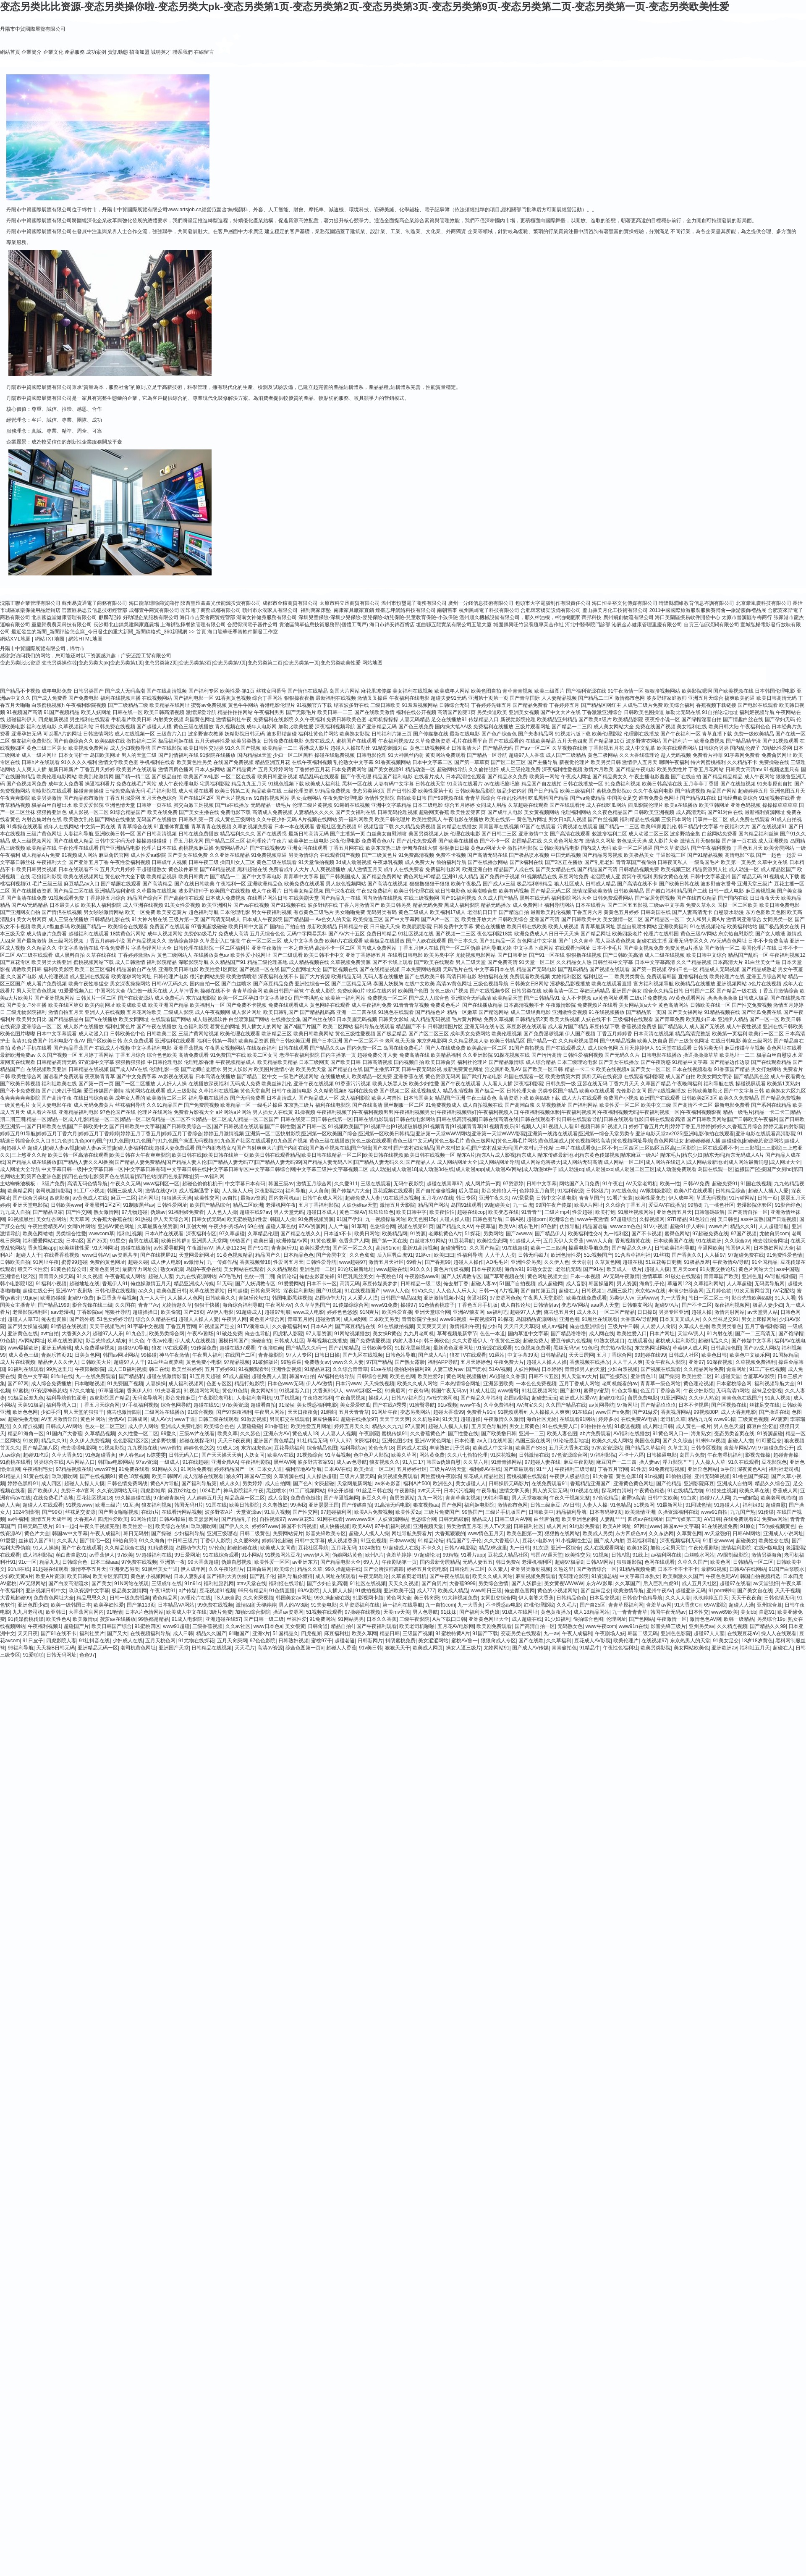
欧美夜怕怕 (442, 1212)
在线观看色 (640, 1341)
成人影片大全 (663, 841)
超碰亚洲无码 (690, 1591)
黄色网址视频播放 (466, 1376)
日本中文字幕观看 (57, 1034)
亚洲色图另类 (104, 1269)
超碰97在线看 (735, 1583)
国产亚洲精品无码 (376, 727)
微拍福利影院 (523, 848)
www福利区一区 (161, 1184)
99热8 (694, 1205)
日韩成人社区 (289, 1341)
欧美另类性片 (672, 769)
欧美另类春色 (727, 1326)
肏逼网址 (736, 1369)
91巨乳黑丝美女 (355, 1276)
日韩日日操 (327, 1355)
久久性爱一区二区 (138, 1433)
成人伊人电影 (166, 1262)
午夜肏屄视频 (350, 1398)
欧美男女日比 (31, 1019)
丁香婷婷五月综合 (105, 898)
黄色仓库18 (381, 1448)
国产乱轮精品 (344, 1348)
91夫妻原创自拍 (775, 784)
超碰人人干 (28, 1255)
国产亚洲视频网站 (54, 998)
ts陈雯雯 (156, 1455)
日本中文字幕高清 (655, 962)
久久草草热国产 (312, 1305)
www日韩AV (95, 1255)
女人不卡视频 (576, 998)
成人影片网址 (246, 1012)
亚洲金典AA (224, 1462)
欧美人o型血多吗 (50, 927)
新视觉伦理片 (574, 762)
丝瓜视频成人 (426, 1091)
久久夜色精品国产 (612, 812)
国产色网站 (641, 1619)
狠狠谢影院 (629, 1562)
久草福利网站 (708, 1284)
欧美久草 (227, 1433)
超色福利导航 (203, 912)
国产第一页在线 (739, 841)
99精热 (450, 1555)
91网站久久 (165, 1469)
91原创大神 (193, 1226)
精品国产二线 (692, 891)
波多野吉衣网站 (643, 741)
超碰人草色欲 (281, 1226)
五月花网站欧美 (144, 1012)
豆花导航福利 (289, 1448)
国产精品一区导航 (487, 755)
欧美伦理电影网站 (57, 777)
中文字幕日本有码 (245, 1184)
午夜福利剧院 (256, 1462)
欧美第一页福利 (729, 1034)
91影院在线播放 (218, 755)
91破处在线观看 (683, 1276)
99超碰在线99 (650, 1355)
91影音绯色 (788, 1205)
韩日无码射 (136, 1533)
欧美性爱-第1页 (237, 691)
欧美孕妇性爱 (109, 1605)
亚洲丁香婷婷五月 (365, 955)
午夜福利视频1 (44, 1626)
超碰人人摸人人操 (448, 1426)
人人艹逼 (338, 1226)
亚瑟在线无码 (592, 1084)
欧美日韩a (78, 1576)
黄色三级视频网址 (430, 748)
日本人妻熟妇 (189, 1576)
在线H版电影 (768, 1548)
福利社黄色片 (120, 1026)
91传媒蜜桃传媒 (25, 1619)
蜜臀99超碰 (74, 1262)
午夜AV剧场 (200, 1334)
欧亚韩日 (56, 1612)
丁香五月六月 (587, 912)
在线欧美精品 (541, 741)
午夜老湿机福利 (725, 1455)
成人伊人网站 (143, 1426)
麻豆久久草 (374, 1498)
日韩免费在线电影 (283, 741)
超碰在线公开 (38, 1291)
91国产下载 (485, 1633)
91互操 (131, 1505)
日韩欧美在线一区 (710, 1005)
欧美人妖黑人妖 (390, 1084)
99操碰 (149, 1355)
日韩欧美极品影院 (475, 791)
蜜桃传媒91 (394, 1433)
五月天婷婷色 (476, 1362)
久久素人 (67, 1541)
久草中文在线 (772, 862)
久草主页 (678, 1448)
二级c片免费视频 (648, 998)
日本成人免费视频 (225, 898)
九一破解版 (745, 1498)
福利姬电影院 (479, 1505)
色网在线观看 (659, 1562)
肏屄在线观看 (143, 1241)
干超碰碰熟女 (151, 869)
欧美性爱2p (430, 1376)
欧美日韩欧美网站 (313, 1034)
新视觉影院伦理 (518, 719)
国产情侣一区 (95, 1541)
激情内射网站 (729, 1312)
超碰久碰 (138, 1262)
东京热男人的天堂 (690, 1641)
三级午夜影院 (414, 1619)
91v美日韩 (370, 1648)
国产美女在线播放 (619, 1062)
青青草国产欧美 (721, 1276)
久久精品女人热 (573, 962)
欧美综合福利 (679, 705)
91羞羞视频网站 (420, 705)
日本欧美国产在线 (673, 1241)
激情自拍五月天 (66, 1012)
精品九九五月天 (249, 784)
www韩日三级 (486, 1591)
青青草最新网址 (597, 927)
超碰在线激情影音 (167, 1376)
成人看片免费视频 (46, 984)
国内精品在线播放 (457, 827)
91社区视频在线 (416, 934)
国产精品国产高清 (597, 869)
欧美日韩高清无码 (776, 698)
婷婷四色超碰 (277, 1541)
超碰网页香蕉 (434, 812)
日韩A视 (514, 1219)
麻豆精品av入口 (81, 884)
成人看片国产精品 (568, 1026)
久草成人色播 (694, 1326)
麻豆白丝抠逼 (762, 1426)
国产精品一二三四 (572, 727)
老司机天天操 (400, 1041)
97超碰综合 (623, 1219)
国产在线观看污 (567, 805)
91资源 (418, 1234)
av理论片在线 (196, 1598)
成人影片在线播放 (83, 1026)
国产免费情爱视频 (370, 1341)
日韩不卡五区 (544, 1376)
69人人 (371, 1562)
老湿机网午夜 (281, 1205)
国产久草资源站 (671, 848)
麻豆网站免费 (573, 877)
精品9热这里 (493, 1548)
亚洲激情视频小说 (444, 1298)
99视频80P (705, 1412)
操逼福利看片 (100, 784)
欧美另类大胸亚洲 (51, 962)
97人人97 (340, 1441)
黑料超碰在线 (252, 869)
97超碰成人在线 (401, 1548)
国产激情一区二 (722, 948)
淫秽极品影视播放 (570, 984)
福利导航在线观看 (374, 1026)
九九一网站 (429, 1498)
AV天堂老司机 (641, 1184)
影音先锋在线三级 (92, 1305)
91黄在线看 (36, 1476)
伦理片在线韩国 (661, 934)
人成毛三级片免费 (643, 705)
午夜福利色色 (755, 727)
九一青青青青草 (629, 1612)
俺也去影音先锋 (317, 1276)
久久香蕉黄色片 (427, 1433)
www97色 (105, 1469)
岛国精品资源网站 (536, 1319)
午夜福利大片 (735, 827)
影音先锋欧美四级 (752, 1298)
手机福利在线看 (157, 762)
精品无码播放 (496, 905)
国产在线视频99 (267, 848)
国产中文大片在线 (560, 712)
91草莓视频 (338, 1455)
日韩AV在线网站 (747, 1569)
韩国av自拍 (302, 1376)
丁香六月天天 (624, 1084)
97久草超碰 (232, 1234)
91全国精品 (764, 1262)
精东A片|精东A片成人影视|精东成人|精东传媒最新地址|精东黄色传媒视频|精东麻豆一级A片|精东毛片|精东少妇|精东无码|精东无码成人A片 (610, 1155)
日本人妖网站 (210, 769)
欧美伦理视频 (507, 1034)
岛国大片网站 (345, 691)
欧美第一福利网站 (345, 998)
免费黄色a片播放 (684, 948)
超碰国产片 (76, 1626)
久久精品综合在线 (125, 1548)
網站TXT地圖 (50, 639)
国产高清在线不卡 (637, 884)
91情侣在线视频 (68, 1326)
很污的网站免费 (207, 976)
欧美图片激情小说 (274, 1069)
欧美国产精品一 (88, 927)
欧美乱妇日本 (701, 1019)
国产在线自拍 (686, 777)
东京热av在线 (650, 1291)
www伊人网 (317, 1555)
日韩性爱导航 (321, 1262)
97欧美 (125, 1555)
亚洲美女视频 (524, 712)
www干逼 (184, 1419)
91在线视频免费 (719, 1526)
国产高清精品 (157, 884)
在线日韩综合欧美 (93, 1098)
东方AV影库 (599, 1583)
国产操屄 (669, 1376)
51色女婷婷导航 (115, 1319)
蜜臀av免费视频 (209, 705)
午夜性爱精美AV (46, 1226)
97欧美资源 (235, 1405)
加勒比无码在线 (683, 712)
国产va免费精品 (588, 798)
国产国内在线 (733, 898)
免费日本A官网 (77, 1491)
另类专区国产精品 (558, 1091)
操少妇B (491, 1326)
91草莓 (359, 1226)
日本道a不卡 (338, 1234)
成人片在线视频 (17, 1362)
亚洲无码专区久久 (688, 941)
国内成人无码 (596, 848)
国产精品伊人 (550, 1234)
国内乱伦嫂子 (745, 748)
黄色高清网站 (673, 1005)
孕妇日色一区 (683, 969)
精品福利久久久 (237, 834)
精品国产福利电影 (392, 777)
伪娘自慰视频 (236, 1562)
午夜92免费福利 (374, 891)
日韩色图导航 (487, 1219)
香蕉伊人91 (115, 1284)
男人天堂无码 (289, 1212)
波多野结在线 (323, 905)
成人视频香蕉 (342, 1541)
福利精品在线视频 (640, 819)
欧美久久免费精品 (739, 1098)
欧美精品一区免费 (372, 1076)
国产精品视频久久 (146, 941)
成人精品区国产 (778, 869)
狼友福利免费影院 (31, 741)
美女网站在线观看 (244, 1269)
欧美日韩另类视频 (36, 869)
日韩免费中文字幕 (453, 927)
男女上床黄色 (524, 1426)
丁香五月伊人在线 (418, 948)
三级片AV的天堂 (448, 1469)
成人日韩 (183, 1633)
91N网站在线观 (131, 1583)
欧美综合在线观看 (128, 927)
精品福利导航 (571, 1512)
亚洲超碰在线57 (223, 1619)
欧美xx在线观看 (597, 1091)
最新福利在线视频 (336, 698)
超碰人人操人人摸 (84, 1483)
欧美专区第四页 (110, 1576)
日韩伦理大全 (521, 1091)
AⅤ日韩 (712, 1519)
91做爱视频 (254, 1419)
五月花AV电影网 (455, 1626)
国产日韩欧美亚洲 (290, 1041)
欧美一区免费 (140, 912)
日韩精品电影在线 (110, 919)
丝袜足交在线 (764, 1405)
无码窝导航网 (769, 1284)
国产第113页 (141, 1605)
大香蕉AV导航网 (638, 1319)
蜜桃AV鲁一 (464, 1641)
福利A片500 (416, 1483)
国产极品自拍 (167, 777)
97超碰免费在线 (710, 1234)
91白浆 (688, 1498)
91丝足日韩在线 (374, 1491)
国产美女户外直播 (26, 1005)
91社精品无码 (311, 1441)
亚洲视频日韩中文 (46, 1591)
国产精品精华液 (743, 741)
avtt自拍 (50, 1334)
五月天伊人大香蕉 (563, 1241)
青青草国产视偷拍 (636, 862)
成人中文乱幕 (640, 748)
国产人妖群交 (526, 1583)
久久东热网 (661, 1533)
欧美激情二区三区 (167, 1098)
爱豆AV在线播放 (667, 1205)
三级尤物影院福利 (26, 1012)
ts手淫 (727, 1469)
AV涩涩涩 (522, 1198)
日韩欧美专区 (377, 1348)
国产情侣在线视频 (62, 912)
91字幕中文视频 (145, 1326)
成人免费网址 (528, 905)
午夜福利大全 (52, 862)
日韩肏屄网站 (265, 1291)
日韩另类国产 (88, 691)
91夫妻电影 (323, 1605)
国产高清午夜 (57, 1098)
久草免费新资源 (432, 741)
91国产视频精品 (61, 712)
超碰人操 (701, 1312)
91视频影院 (111, 1448)
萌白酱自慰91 (71, 1555)
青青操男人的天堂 (585, 1369)
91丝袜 (661, 1255)
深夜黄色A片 (751, 1469)
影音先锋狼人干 (499, 1191)
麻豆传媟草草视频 (745, 1048)
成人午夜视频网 (212, 1012)
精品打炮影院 (249, 1383)
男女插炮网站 (306, 798)
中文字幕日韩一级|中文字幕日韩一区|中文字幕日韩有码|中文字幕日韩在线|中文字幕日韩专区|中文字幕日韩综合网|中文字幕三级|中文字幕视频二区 (205, 1169)
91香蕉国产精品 (732, 1069)
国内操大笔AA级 (453, 727)
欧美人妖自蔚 (652, 1041)
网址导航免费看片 (412, 1533)
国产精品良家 (48, 1212)
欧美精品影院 (628, 719)
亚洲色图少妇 (397, 1441)
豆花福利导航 (642, 1541)
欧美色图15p (422, 1219)
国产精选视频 (690, 791)
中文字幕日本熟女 (640, 1576)
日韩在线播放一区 (583, 784)
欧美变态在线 (503, 1212)
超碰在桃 (633, 1262)
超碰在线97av (255, 1212)
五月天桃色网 (160, 1641)
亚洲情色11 (643, 1376)
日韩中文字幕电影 (556, 1198)
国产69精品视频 (218, 869)
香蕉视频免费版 (639, 1026)
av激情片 (193, 1262)
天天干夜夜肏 (746, 1598)
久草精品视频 (100, 1433)
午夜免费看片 (115, 948)
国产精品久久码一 (306, 1348)
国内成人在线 (412, 1448)
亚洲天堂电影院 (30, 1205)
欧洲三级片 (107, 1505)
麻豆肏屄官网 (114, 855)
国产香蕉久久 (687, 1255)
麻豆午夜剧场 (578, 1462)
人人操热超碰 (321, 1476)
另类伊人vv (621, 1298)
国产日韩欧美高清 (623, 955)
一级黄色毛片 (15, 1105)
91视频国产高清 (24, 712)
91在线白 (582, 1412)
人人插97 (714, 1255)
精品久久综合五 (772, 1483)
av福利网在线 (666, 1555)
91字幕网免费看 (742, 755)
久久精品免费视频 (415, 827)
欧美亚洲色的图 (579, 1519)
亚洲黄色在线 (23, 1334)
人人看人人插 (497, 1084)
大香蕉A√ (84, 1519)
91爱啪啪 (33, 1655)
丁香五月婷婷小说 (105, 941)
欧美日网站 (366, 1234)
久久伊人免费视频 (90, 1441)
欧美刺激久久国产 (683, 1576)
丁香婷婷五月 (564, 705)
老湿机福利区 (537, 1562)
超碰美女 (746, 1541)
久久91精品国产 (164, 1105)
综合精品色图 (322, 1448)
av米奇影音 (387, 1483)
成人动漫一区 (744, 869)
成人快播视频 (334, 1526)
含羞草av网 (659, 1605)
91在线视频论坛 (708, 927)
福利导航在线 (719, 1084)
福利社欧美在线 (59, 1084)
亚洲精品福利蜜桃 (115, 891)
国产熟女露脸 (410, 1362)
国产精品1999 (53, 1305)
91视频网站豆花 (283, 1555)
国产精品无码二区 (551, 891)
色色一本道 (492, 1334)
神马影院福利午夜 (243, 1491)
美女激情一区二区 (623, 919)
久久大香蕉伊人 (469, 1341)
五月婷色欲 (718, 1291)
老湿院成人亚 (605, 877)
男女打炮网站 (766, 1069)
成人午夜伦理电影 (178, 784)
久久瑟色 (250, 1433)
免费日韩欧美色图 (346, 719)
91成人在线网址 (520, 1612)
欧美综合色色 (219, 1426)
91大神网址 (105, 1248)
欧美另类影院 (656, 1648)
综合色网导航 (176, 1405)
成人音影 (576, 1284)
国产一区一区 (764, 1019)
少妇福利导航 (189, 1533)
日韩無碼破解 (709, 1212)
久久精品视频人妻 (468, 1041)
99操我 (298, 1505)
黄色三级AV (352, 1212)
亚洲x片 (261, 1633)
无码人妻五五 (478, 1562)
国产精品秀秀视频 (602, 855)
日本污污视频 (459, 1491)
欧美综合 (284, 1569)
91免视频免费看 (532, 1348)
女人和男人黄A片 (705, 919)
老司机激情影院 (53, 1191)
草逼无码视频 (711, 1198)
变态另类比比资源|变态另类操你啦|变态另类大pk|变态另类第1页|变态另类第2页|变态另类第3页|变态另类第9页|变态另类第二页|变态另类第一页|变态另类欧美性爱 (180, 663)
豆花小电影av (537, 1541)
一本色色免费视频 (536, 1383)
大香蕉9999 (462, 1583)
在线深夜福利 (261, 1048)
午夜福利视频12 (787, 955)
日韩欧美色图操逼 (644, 712)
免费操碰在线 (774, 762)
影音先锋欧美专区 (326, 1533)
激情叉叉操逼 (372, 698)
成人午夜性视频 (744, 1026)
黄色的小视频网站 (151, 1576)
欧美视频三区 (676, 869)
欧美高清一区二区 (487, 1048)
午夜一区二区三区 (261, 941)
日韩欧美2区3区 (699, 1098)
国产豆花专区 (15, 962)
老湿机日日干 (482, 912)
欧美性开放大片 (479, 919)
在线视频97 (654, 1641)
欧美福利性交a (584, 1234)
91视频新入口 (294, 1391)
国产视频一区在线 (259, 969)
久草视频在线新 (569, 748)
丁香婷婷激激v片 (137, 955)
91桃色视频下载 (286, 784)
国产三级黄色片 (379, 855)
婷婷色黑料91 (23, 1483)
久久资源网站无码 (117, 1491)
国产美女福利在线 (355, 812)
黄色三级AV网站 (698, 934)
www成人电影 (308, 1312)
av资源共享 (125, 1255)
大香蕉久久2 (76, 1334)
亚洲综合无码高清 (471, 998)
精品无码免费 (428, 905)
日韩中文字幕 (541, 1184)
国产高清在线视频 (387, 884)
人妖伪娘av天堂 (359, 1205)
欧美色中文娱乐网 (750, 1355)
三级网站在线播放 (164, 1412)
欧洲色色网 (25, 1412)
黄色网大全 (398, 1598)
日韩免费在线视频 (115, 727)
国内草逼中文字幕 (528, 1334)
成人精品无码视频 (430, 1019)
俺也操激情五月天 (151, 1284)
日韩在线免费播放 (198, 834)
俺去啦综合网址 (770, 1241)
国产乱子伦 (262, 1576)
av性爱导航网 (169, 1248)
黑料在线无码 (535, 898)
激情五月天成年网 (51, 1519)
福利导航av (353, 1448)
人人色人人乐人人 (456, 1291)
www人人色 (396, 1291)
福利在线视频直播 (120, 698)
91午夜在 (612, 1184)
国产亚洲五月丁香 (88, 862)
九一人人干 (152, 1298)
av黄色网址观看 (610, 998)
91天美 (450, 1419)
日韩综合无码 (454, 705)
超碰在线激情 (135, 1248)
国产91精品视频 (705, 855)
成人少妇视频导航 (130, 748)
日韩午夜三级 (203, 862)
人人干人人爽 (627, 1362)
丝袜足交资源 (80, 1512)
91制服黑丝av (138, 1205)
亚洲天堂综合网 (432, 1312)
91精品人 (10, 1476)
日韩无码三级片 (35, 1526)
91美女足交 (725, 1641)
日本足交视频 (604, 1598)
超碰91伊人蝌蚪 (688, 1226)
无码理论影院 (573, 1576)
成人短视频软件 (210, 1019)
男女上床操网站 (759, 1319)
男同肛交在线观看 (290, 1419)
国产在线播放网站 (488, 862)
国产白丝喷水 (236, 984)
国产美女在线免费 (187, 855)
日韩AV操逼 (172, 1519)
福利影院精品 (162, 962)
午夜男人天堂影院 (543, 1298)
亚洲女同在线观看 (307, 848)
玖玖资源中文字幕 (89, 1591)
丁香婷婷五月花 (312, 769)
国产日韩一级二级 (263, 1619)
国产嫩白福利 (661, 891)
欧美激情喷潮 (241, 976)
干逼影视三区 (671, 855)
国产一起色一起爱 (776, 855)
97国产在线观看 (538, 827)
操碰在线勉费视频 (334, 755)
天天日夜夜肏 (303, 1412)
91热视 (143, 1219)
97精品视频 (236, 1362)
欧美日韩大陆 (724, 727)
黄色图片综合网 (267, 1319)
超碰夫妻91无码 (448, 698)
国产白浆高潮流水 (68, 1583)
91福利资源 (570, 1191)
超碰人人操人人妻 (198, 1319)
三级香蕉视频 (207, 1626)
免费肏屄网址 (777, 755)
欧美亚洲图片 (217, 905)
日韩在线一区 (128, 712)
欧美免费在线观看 (304, 884)
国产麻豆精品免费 (273, 984)
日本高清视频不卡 (524, 1005)
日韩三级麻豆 (545, 1505)
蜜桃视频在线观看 (527, 1476)
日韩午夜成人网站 (322, 1198)
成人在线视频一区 (135, 734)
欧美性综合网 (26, 1076)
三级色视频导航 (490, 984)
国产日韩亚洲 (512, 955)
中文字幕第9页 (276, 998)
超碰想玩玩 (544, 1398)
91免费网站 (322, 1619)
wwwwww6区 (360, 1519)
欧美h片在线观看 (344, 941)
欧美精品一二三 (280, 748)
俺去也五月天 (559, 1312)
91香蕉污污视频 (353, 1084)
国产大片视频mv (233, 798)
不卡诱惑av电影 (503, 1605)
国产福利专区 (203, 691)
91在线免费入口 (560, 1426)
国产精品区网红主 (601, 705)
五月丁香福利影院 (318, 1205)
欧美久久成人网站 (417, 1383)
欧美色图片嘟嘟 (17, 1034)
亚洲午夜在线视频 (313, 1084)
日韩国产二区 (700, 991)
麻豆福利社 (336, 1633)
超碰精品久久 (713, 1341)
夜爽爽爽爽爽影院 (20, 1098)
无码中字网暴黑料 (307, 934)
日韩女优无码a (208, 1219)
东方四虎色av (256, 1448)
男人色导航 (425, 1612)
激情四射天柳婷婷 (256, 1605)
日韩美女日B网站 (529, 984)
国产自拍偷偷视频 (436, 1191)
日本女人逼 (269, 1469)
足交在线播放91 (449, 719)
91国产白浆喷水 (786, 1569)
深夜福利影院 (529, 1084)
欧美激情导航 (628, 1591)
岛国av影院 (516, 1398)
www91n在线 (633, 1626)
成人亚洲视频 (773, 841)
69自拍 (255, 1226)
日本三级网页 (314, 1062)
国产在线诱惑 (271, 834)
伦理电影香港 (199, 1062)
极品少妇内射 (512, 791)
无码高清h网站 (732, 1391)
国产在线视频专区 (490, 991)
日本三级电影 (428, 805)
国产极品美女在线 (779, 927)
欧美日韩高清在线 (662, 784)
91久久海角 (152, 1541)
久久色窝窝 (361, 1255)
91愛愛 (8, 1541)
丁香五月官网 (181, 1326)
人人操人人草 (710, 1462)
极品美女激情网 (129, 1591)
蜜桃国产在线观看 (356, 741)
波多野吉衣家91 (315, 1462)
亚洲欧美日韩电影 (178, 969)
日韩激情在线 (534, 1455)
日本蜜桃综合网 (733, 1383)
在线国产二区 (240, 1355)
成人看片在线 (41, 1112)
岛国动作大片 (330, 1298)
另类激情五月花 (464, 1526)
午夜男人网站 (269, 1412)
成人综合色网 (603, 1048)
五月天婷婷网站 (275, 769)
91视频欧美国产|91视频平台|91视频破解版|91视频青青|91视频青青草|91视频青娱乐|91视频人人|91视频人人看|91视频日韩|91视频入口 (478, 1126)
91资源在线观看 (494, 1348)
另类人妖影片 (237, 1069)
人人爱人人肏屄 (658, 1326)
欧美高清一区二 (560, 991)
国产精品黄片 (241, 769)
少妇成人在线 (128, 1641)
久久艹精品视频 (694, 962)
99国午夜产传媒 (553, 1205)
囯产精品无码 (498, 748)
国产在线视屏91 (158, 1255)
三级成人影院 (178, 1012)
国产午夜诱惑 (656, 1062)
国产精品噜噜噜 (568, 1334)
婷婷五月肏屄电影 (427, 1569)
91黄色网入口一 (670, 1433)
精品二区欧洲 (248, 1205)
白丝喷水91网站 (427, 1241)
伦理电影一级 (164, 1069)
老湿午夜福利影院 (299, 1055)
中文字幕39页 (523, 1355)
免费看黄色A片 (378, 841)
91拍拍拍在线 (596, 1426)
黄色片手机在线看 (31, 1048)
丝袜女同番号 (271, 691)
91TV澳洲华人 (253, 1326)
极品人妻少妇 (768, 1305)
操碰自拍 (261, 1341)
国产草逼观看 (518, 1469)
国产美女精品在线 (556, 869)
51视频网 (643, 1505)
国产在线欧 (531, 1641)
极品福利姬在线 (176, 741)
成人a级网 (354, 1319)
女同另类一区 (778, 919)
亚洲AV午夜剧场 (74, 1291)
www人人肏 (599, 1241)
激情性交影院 (379, 798)
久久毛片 (567, 1605)
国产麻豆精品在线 (355, 1326)
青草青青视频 (517, 691)
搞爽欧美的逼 (740, 698)
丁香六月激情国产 (359, 905)
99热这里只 (59, 1369)
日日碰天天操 (385, 927)
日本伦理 (464, 1441)
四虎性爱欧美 (113, 1519)
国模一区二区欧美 (737, 905)
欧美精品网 (20, 1191)
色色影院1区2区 (131, 1441)
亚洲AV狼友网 (468, 1312)
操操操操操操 (722, 998)
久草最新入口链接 (220, 941)
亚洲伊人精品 (733, 1019)
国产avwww (519, 1234)
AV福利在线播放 (631, 1433)
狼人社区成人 (569, 884)
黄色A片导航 (164, 1483)
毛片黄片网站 (467, 1019)
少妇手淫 (51, 1412)
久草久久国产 (693, 1562)
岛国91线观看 (466, 1205)
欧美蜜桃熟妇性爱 (247, 1219)
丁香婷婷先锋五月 (491, 705)
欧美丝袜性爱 (74, 1248)
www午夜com (601, 1626)
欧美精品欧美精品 (277, 1062)
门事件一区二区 (710, 819)
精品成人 (482, 1519)
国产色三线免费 (416, 727)
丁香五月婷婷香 (614, 1034)
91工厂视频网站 (307, 1491)
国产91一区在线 (547, 955)
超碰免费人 (535, 1341)
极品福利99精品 (534, 884)
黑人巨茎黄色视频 (615, 941)
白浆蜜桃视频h (48, 705)
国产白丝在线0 (318, 1019)
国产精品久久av (327, 1048)
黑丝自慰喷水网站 (637, 927)
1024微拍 (369, 1548)
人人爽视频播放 (327, 869)
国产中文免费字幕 (136, 1076)
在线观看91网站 (577, 1419)
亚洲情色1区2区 (18, 1276)
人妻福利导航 (78, 834)
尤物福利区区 (567, 976)
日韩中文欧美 (663, 1498)
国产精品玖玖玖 (658, 1405)
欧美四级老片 (627, 934)
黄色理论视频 (698, 1383)
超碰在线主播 (652, 941)
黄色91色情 (235, 1391)
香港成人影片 (314, 748)
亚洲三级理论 (222, 1533)
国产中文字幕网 (402, 919)
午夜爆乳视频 (388, 862)
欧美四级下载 (545, 1098)
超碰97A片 (667, 1305)
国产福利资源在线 (586, 691)
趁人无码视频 (676, 755)
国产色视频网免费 (26, 784)
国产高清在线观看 (570, 834)
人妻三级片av (448, 1369)
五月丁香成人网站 (579, 1383)
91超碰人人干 (525, 1241)
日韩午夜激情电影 (292, 1091)
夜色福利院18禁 (495, 934)
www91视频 (453, 1319)
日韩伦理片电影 (170, 976)
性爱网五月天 (288, 1262)
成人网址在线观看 (335, 1576)
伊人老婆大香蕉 (536, 1598)
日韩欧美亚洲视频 (654, 812)
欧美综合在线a (171, 1526)
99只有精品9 (252, 1591)
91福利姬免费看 (186, 1212)
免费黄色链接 (305, 1498)
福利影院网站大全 (571, 898)
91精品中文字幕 (690, 1062)
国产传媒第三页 (683, 1519)
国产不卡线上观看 (392, 962)
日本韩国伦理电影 (775, 691)
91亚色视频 (373, 1541)
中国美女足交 (622, 798)
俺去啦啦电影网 (78, 1448)
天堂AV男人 (691, 1334)
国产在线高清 (367, 1105)
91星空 (118, 1241)
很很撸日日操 (454, 848)
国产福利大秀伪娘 (227, 1576)
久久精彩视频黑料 (578, 1041)
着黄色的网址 (225, 1026)
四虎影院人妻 (61, 1641)
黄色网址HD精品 (422, 877)
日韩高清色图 (726, 1348)
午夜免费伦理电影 (343, 798)
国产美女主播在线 (199, 812)
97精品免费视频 (333, 791)
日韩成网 (137, 1419)
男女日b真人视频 (567, 819)
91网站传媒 (144, 1519)
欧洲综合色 (561, 1219)
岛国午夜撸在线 (203, 1269)
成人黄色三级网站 (235, 819)
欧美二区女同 (262, 1055)
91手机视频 (287, 1398)
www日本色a (268, 1626)
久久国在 (125, 1305)
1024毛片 (210, 1491)
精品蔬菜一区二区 (245, 1498)
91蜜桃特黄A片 (452, 1633)
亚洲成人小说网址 (783, 1533)
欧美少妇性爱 (424, 1084)
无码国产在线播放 (156, 819)
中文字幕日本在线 (494, 969)
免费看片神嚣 (708, 755)
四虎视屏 (311, 1633)
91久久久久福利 (79, 762)
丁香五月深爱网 (122, 798)
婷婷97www (265, 1526)
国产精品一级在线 (737, 991)
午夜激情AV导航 (730, 1262)
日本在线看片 (591, 905)
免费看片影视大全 (194, 1112)
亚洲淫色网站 (703, 1469)
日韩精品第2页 (531, 1019)
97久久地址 (82, 1391)
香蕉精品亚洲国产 (590, 1483)
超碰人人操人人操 (546, 1362)
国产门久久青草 (576, 941)
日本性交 (698, 1612)
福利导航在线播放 (208, 1098)
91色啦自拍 (702, 1219)
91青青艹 (531, 1212)
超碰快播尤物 (23, 1419)
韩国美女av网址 (293, 1598)
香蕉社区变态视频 (336, 827)
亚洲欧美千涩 (399, 1591)
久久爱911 (346, 1184)
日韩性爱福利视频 (583, 1055)
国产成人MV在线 (129, 1069)
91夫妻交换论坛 (717, 1269)
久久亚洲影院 (478, 1055)
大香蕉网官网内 (86, 1612)
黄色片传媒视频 (451, 1269)
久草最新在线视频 (156, 891)
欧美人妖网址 (96, 712)
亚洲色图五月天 (787, 791)
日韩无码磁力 (533, 1255)
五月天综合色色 (267, 934)
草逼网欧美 (710, 1248)
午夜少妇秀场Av (227, 1226)
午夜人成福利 (105, 1533)
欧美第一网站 (544, 777)
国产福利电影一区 (193, 698)
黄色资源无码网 (443, 1076)
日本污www (348, 1383)
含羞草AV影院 (759, 1376)
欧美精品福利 (446, 1055)
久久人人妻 (678, 1598)
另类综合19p (771, 1619)
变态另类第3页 (368, 791)
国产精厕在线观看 (121, 884)
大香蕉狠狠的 (450, 1533)
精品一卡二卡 (580, 1069)
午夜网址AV (278, 1305)
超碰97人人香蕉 (526, 755)
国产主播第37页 (382, 1069)
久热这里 (563, 1569)
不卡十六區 (631, 1455)
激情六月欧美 (599, 769)
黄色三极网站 (603, 755)
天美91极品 (30, 1405)
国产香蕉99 (437, 1262)
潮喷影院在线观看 (51, 791)
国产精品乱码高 (317, 1012)
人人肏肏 (319, 1191)
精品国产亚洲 (450, 1098)
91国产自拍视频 (526, 1048)
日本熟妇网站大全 (774, 1248)
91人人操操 (45, 1548)
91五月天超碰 (204, 1376)
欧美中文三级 (656, 1105)
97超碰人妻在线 (542, 1462)
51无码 (224, 1284)
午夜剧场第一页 (399, 1562)
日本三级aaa (104, 1562)
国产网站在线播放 (115, 819)
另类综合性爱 (71, 1234)
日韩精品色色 (571, 1598)
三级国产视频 (418, 1633)
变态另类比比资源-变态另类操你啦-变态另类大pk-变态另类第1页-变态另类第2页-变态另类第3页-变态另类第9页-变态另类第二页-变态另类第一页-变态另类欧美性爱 (364, 6)
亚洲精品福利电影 (78, 1112)
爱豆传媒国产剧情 (104, 1091)
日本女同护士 (73, 755)
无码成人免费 (245, 1084)
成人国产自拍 (680, 1076)
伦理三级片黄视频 (312, 805)
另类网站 (493, 1234)
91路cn (424, 1255)
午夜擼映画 (270, 1348)
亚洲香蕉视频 (188, 1048)
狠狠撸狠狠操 (130, 1062)
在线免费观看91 (549, 1483)
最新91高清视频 (420, 1248)
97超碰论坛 (427, 1555)
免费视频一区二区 (387, 998)
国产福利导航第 (199, 1483)
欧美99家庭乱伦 (658, 827)
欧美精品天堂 (507, 998)
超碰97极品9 (569, 1562)
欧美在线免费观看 (586, 1298)
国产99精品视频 (618, 1041)
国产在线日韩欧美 (194, 884)
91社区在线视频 (367, 1583)
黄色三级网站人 (174, 955)
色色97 (87, 1655)
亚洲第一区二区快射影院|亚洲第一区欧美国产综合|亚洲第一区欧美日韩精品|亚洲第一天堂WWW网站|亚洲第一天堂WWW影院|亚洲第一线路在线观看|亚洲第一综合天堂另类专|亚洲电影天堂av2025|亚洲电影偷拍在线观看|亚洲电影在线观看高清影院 (520, 1134)
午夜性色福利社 (620, 1648)
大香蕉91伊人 (328, 1391)
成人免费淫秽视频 (94, 1348)
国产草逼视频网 (341, 1498)
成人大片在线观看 (582, 1098)
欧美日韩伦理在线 (414, 891)
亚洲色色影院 (676, 1633)
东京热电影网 (432, 1041)
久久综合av (737, 1241)
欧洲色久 (443, 1483)
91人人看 (785, 1298)
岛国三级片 (619, 1291)
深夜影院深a (269, 1191)
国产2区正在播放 (564, 862)
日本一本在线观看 (294, 827)
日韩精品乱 (553, 1355)
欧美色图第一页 (524, 1533)
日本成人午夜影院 (262, 919)
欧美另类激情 (46, 798)
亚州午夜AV (659, 1591)
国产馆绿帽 (790, 1334)
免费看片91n (481, 1412)
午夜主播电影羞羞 (649, 777)
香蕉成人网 (785, 1491)
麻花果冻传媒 (376, 691)
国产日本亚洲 (327, 1041)
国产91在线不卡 (58, 1633)
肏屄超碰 (324, 1483)
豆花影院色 (774, 1462)
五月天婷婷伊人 (636, 1048)
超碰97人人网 (714, 1498)
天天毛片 (245, 1648)
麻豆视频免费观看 (536, 1576)
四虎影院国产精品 (109, 1398)
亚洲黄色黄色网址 (633, 1483)
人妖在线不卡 (596, 1019)
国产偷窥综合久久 (73, 741)
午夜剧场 (405, 1491)
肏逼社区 (477, 1298)
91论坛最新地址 (356, 1269)
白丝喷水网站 (699, 1555)
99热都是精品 (153, 1619)
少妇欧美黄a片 (16, 1576)
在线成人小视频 (112, 1048)
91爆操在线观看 (24, 827)
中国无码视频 (566, 855)
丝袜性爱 (297, 1619)
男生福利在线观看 (90, 719)
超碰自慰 (776, 1505)
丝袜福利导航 (130, 1105)
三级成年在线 (167, 1583)
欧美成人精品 (453, 1591)
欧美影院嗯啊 (697, 691)
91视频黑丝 (20, 1219)
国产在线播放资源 (31, 891)
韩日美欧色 (436, 1341)
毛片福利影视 (162, 791)
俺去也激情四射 (124, 1412)
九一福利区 (616, 1234)
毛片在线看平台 (469, 741)
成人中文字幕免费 (303, 941)
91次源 (540, 1548)
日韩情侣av (546, 1305)
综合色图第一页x (304, 1648)
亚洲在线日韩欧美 (783, 1026)
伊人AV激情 (319, 1383)
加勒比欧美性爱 (296, 727)
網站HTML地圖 (85, 639)
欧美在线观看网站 (677, 748)
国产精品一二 (225, 877)
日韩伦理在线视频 (115, 1291)
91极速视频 (627, 1426)
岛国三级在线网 (532, 1441)
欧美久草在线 (754, 1491)
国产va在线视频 (251, 905)
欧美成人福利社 (322, 784)
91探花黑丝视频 (412, 1348)
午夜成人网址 (576, 777)
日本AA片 (321, 1326)
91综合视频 (200, 1412)
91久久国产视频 (243, 748)
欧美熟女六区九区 (786, 1091)
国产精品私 (131, 1376)
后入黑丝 (468, 1191)
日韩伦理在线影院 (193, 948)
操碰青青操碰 (88, 791)
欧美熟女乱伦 (78, 819)
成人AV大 (161, 1419)
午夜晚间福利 (687, 1084)
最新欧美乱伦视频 (551, 912)
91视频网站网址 (201, 1391)
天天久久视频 (403, 1583)
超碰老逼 (345, 1641)
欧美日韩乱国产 (280, 1012)
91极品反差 (696, 1262)
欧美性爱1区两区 (219, 969)
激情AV (116, 1419)
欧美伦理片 (626, 1641)
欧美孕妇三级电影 (308, 841)
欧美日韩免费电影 (779, 905)
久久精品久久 (41, 948)
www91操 (724, 1419)
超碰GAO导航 (133, 1348)
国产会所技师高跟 (384, 1569)
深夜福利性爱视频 (562, 769)
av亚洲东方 (305, 1562)
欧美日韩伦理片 (392, 819)
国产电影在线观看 (758, 705)
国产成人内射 (609, 1541)
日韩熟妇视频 (293, 1641)
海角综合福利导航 (242, 1305)
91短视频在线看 (777, 798)
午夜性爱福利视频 (130, 862)
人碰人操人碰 (455, 1219)
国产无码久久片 (622, 1055)
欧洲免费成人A (530, 934)
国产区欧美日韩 (104, 1041)
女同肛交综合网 (498, 1598)
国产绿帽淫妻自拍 (701, 719)
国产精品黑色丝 (751, 1076)
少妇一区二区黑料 (293, 755)
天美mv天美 (396, 1612)
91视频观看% (253, 1369)
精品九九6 (699, 1419)
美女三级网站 (757, 1041)
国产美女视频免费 (643, 948)
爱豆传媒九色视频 (571, 1341)
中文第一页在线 (97, 827)
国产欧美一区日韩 (543, 1069)
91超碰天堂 (727, 1376)
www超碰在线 (391, 1269)
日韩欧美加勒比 (704, 1091)
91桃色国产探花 (750, 1476)
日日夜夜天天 (765, 898)
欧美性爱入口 (632, 1334)
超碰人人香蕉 (341, 1648)
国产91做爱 (645, 1412)
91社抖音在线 (94, 1641)
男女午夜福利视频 (271, 912)
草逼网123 (679, 1284)
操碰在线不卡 (215, 991)
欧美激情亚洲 (640, 1512)
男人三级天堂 (470, 962)
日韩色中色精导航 (642, 1598)
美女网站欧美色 (691, 1648)
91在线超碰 (515, 1248)
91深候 (286, 1405)
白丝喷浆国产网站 (249, 1019)
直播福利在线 (693, 976)
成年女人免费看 (66, 784)
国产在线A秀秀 (389, 1405)
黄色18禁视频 (133, 1476)
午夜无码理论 (374, 1576)
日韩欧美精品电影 (559, 848)
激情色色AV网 (705, 1619)
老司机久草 (673, 1419)
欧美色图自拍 (486, 691)
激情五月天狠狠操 (700, 841)
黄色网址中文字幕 (537, 941)
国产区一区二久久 (352, 1248)
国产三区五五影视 (627, 905)
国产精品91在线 (698, 798)
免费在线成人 (320, 741)
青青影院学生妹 (419, 1319)
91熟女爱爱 (539, 1269)
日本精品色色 (298, 1255)
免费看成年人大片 (289, 869)
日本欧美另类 (384, 1319)
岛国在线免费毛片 (403, 1048)
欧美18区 (637, 1548)
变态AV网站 (574, 1305)
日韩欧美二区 (162, 1034)
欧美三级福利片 (577, 791)
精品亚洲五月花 (272, 762)
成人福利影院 (355, 1098)
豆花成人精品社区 (483, 1476)
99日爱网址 (187, 1555)
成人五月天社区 (699, 1583)
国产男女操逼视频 (28, 1326)
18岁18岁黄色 (757, 1641)
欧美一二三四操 (548, 1248)
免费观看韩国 (661, 976)
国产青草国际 (525, 698)
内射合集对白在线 (41, 819)
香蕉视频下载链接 (716, 705)
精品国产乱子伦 (464, 1541)
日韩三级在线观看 (218, 1419)
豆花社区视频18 (94, 1498)
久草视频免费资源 (350, 962)
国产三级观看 (287, 955)
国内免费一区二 (364, 1048)
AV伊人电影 (220, 1312)
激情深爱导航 (201, 712)
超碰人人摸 (657, 1269)
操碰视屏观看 (750, 1084)
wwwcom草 (101, 1234)
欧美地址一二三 (737, 1055)
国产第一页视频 (649, 969)
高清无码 (350, 1284)
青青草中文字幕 (301, 877)
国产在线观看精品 (771, 1062)
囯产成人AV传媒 (530, 1648)
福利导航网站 (559, 905)
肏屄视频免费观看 (397, 1476)
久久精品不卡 (742, 762)
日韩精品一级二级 (420, 1284)
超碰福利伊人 (21, 719)
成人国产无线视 (707, 1026)
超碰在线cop (471, 1212)
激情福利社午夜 (233, 719)
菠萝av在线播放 (118, 1619)
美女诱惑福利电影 (317, 1405)
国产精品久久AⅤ (454, 1226)
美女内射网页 (31, 919)
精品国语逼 (594, 1226)
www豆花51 (301, 1519)
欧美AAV (362, 1526)
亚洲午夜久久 (494, 1198)
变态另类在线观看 (521, 1633)
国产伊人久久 (234, 1526)
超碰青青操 (785, 1455)
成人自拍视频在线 (483, 1105)
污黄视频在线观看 (577, 827)
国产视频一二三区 (455, 934)
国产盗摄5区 (614, 1376)
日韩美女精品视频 (303, 891)
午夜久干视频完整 (570, 1498)
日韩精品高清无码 (57, 1062)
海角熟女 (701, 1433)
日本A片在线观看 (164, 1234)
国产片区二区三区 (428, 1034)
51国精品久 (285, 1633)
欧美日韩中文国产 (248, 927)
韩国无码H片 (188, 1505)
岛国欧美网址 (105, 755)
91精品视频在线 (722, 1012)
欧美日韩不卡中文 (324, 955)
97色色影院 (262, 1641)
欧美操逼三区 (368, 919)
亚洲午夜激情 (266, 948)
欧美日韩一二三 (335, 712)
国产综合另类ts (30, 1198)
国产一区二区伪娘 (460, 948)
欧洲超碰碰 (52, 1298)
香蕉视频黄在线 (632, 1241)
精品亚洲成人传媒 (194, 1284)
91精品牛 (589, 1648)
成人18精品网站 (591, 1612)
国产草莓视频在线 (504, 1276)
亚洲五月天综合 (705, 698)
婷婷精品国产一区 (234, 1469)
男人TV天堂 (497, 1526)
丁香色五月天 (748, 848)
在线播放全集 (286, 1019)
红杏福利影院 (193, 1026)
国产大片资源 (315, 976)
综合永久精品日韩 (663, 991)
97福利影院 (603, 1455)
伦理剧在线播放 (641, 734)
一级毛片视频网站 (298, 1076)
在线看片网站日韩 (267, 898)
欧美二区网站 (338, 1026)
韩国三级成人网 (124, 1191)
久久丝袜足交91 (720, 1319)
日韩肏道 (318, 1626)
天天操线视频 (379, 1383)
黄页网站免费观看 (445, 755)
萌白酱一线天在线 (147, 991)
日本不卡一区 (321, 1284)
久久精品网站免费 (703, 1369)
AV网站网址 (31, 1341)
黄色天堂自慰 (255, 1091)
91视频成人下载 (781, 877)
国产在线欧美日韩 (425, 976)
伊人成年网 (680, 1198)
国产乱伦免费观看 (417, 841)
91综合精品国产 (128, 812)
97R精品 (677, 1219)
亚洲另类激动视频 (530, 1569)
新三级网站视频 (66, 941)
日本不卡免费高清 (768, 941)
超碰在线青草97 (444, 1184)
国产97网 (18, 1383)
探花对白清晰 (617, 1491)
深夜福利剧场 (298, 1291)
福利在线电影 (41, 727)
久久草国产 (627, 1583)
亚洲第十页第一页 (488, 698)
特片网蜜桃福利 (708, 762)
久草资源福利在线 (359, 1605)
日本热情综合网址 (460, 1383)
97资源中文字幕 (96, 1062)
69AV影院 (308, 1591)
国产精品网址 (596, 934)
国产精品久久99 (767, 1626)
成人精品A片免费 (40, 855)
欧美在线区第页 (66, 1005)
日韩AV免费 (696, 1184)
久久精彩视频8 (330, 1091)
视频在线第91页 (415, 1226)
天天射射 (582, 1262)
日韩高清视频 (377, 1062)
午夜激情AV (200, 1248)
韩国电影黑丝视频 (292, 1298)
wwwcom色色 (625, 1226)
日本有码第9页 (606, 1512)
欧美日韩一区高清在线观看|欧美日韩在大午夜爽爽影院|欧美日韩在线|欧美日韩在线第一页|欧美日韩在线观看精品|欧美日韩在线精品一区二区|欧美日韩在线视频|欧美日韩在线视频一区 (251, 1155)
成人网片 (557, 1526)
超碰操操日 (145, 1312)
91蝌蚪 (328, 1412)
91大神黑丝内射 (406, 755)
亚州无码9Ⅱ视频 (712, 1476)
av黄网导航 (602, 1405)
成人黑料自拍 (70, 955)
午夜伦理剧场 (703, 1548)
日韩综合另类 (714, 748)
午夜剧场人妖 (610, 1633)
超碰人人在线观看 (43, 1505)
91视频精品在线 (539, 877)
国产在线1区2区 (196, 798)
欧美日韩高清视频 (164, 712)
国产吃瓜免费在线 (761, 1012)
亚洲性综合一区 (312, 984)
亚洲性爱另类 (526, 1262)
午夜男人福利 (207, 1355)
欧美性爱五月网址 (311, 1426)
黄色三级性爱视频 (355, 1034)
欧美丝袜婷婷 (187, 1369)
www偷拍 (170, 1448)
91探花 (505, 1319)
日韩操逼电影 (661, 1455)
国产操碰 (161, 1533)
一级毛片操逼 (267, 1105)
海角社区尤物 (541, 1419)
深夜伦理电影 (345, 841)
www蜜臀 (508, 1391)
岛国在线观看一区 (524, 1076)
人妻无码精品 (415, 719)
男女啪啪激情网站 (104, 912)
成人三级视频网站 (31, 841)
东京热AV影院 (616, 1348)
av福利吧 (497, 1312)
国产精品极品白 (66, 1019)
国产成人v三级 (499, 884)
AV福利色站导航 (336, 1376)
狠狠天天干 (397, 1648)
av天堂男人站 (762, 1312)
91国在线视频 (756, 1184)
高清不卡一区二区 (335, 948)
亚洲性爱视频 (286, 1369)
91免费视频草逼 (269, 855)
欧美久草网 (403, 1455)
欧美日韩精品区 (507, 1041)
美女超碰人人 (470, 1483)
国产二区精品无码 (351, 984)
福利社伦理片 (472, 1062)
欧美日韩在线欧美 (527, 927)
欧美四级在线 (110, 741)
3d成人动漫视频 (353, 862)
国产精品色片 (430, 1012)
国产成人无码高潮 (125, 691)
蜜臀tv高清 (633, 1498)
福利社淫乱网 (219, 1583)
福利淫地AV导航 (303, 1469)
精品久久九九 (387, 1426)
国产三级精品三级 (128, 705)
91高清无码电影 (392, 1505)
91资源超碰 (769, 1433)
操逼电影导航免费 (588, 1248)
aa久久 (146, 1291)
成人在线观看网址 (604, 1548)
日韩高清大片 (466, 748)
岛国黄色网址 (200, 719)
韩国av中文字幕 (681, 1526)
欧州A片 (374, 1555)
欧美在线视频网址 (83, 877)
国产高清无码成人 (220, 919)
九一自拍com (440, 1605)
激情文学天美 (514, 1491)
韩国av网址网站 (121, 1355)
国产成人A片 (432, 1355)
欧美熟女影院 (355, 734)
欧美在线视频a (612, 1069)
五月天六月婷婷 (117, 869)
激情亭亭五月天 (88, 1569)
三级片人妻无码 (357, 1476)
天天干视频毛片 (107, 1326)
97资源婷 (513, 1184)
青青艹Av (148, 1305)
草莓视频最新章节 (457, 1334)
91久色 (136, 1341)
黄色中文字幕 (33, 1376)
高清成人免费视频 (272, 812)
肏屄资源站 (402, 1498)
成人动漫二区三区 (648, 834)
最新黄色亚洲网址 (453, 1348)
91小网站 (251, 1555)
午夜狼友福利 (318, 1398)
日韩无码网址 (61, 1655)
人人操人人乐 (237, 1191)
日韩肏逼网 (259, 1569)
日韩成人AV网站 (64, 1426)
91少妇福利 (557, 1619)
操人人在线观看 (778, 1633)
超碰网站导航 (452, 769)
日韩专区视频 (706, 1448)
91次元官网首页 (752, 1291)
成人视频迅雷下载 (199, 1191)
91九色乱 (136, 1334)
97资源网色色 (504, 1298)
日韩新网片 (370, 1641)
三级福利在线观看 (633, 1019)
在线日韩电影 (726, 1041)
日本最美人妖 (65, 905)
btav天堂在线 (251, 1583)
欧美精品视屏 (162, 877)
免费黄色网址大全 (54, 1598)
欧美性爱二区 (697, 1376)
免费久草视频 (499, 1019)
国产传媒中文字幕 (751, 1341)
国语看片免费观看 (63, 1076)
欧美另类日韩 (606, 762)
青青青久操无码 (56, 1276)
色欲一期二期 (259, 1276)
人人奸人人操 (172, 1084)
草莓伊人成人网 (690, 1348)
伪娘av (158, 1212)
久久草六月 (475, 1462)
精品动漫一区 (420, 769)
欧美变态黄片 (172, 912)
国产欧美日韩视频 (20, 1084)
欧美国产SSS (531, 1448)
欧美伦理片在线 (727, 976)
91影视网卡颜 (368, 1598)
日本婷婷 (552, 1369)
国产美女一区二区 (651, 1069)
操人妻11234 (230, 1248)
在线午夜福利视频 (312, 762)
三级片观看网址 (532, 727)
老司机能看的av (620, 1383)
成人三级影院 (182, 1091)
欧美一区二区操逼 (632, 848)
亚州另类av (701, 1626)
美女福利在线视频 (413, 691)
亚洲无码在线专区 (484, 1026)
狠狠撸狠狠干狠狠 (429, 884)
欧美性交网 (207, 1198)
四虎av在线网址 (645, 1519)
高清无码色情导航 (87, 1184)
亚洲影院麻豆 (699, 1483)
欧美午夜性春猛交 (88, 984)
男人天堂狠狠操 (529, 1498)
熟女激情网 (106, 1212)
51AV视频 (500, 1369)
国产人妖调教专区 (461, 1276)
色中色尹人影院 (371, 1455)
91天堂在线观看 (673, 1048)
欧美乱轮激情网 (96, 777)
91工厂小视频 (88, 1191)
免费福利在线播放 (493, 727)
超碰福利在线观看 (88, 934)
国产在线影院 (167, 748)
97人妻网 (415, 1426)
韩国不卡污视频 (299, 1526)
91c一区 (27, 1562)
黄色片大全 (37, 1533)
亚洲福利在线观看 (175, 1041)
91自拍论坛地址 (720, 712)
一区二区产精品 (617, 1312)
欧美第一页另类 (738, 862)
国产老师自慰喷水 (201, 1069)
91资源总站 (604, 1576)
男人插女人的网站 (261, 1026)
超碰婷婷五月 (753, 791)
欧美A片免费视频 (373, 1512)
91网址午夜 (45, 1262)
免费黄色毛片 (445, 1005)
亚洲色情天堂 (120, 805)
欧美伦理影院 (607, 734)
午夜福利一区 (231, 884)
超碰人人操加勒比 (350, 748)
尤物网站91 (496, 1648)
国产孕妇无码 (780, 719)
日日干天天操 (564, 934)
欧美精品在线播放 (695, 984)
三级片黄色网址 (44, 834)
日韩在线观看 (293, 1048)
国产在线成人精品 (73, 841)
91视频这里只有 (781, 769)
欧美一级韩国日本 (71, 1605)
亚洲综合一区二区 (41, 1026)
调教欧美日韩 (26, 969)
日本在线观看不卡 (78, 869)
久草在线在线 (101, 955)
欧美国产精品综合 (210, 1205)
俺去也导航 (257, 1334)
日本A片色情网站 (144, 1612)
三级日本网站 (676, 819)
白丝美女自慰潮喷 (386, 834)
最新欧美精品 (322, 927)
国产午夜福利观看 (376, 1626)
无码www (647, 1298)
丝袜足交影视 (767, 1391)
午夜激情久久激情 (504, 1419)
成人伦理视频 (53, 976)
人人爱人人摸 (363, 1298)
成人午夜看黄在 (788, 1076)
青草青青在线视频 (211, 827)
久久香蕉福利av (290, 1326)
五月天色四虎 (572, 741)
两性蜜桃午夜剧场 (441, 1476)
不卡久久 (431, 1548)
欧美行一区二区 (766, 1034)
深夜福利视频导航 (335, 727)
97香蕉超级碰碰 (209, 927)
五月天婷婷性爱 (212, 741)
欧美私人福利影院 (101, 905)
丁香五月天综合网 (99, 1405)
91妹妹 (448, 1612)
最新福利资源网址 (765, 812)
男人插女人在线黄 (273, 1112)
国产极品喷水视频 (529, 855)
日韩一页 (767, 1198)
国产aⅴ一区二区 (533, 748)
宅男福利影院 (215, 784)
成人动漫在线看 (196, 791)
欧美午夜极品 (466, 884)
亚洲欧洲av (724, 1648)
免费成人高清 (233, 934)
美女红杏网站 (51, 1219)
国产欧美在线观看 (434, 962)
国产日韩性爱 (402, 791)
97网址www (647, 1526)
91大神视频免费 (460, 1598)
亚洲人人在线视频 (105, 1012)
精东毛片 (528, 1226)
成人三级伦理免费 (520, 769)
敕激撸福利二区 (609, 834)
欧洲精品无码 (346, 976)
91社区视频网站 (539, 1391)
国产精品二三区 (595, 698)
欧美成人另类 (598, 1533)
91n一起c (66, 1526)
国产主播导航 (542, 762)
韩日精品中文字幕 (698, 827)
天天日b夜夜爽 (234, 1441)
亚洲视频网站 (732, 984)
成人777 (426, 1591)
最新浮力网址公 (139, 1269)
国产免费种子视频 (499, 877)
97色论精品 (605, 1498)
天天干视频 (787, 1591)
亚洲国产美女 (627, 991)
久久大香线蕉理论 (639, 755)
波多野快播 (163, 1441)
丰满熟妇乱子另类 (449, 1448)
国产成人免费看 (49, 698)
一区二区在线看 (238, 777)
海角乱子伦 (652, 1284)
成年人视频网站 (165, 934)
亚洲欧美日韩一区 (115, 834)
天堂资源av (249, 1512)
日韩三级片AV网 (513, 1519)
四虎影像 (60, 1198)
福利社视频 (129, 1234)
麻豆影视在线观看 (526, 1026)
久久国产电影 (21, 976)
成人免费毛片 (169, 998)
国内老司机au (284, 1198)
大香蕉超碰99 (15, 1598)
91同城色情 (698, 1505)
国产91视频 (329, 1291)
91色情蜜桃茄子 (437, 1305)
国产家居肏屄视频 (655, 898)
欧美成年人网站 (452, 691)
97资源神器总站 (49, 1391)
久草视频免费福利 (755, 1362)
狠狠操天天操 (177, 1198)
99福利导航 (496, 1498)
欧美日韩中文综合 (706, 955)
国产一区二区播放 (135, 1084)
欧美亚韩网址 (714, 805)
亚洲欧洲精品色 (265, 884)
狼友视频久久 (384, 1462)
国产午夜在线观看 (460, 1084)
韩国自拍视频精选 (760, 1576)
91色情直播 (282, 1591)
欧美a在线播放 (681, 805)
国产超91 (570, 1391)
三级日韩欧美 (385, 705)
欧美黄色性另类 (194, 762)
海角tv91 (514, 1269)
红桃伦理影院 (539, 1605)
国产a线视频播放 (667, 1091)
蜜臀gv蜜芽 (596, 1391)
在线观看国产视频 (340, 855)
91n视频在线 (584, 1491)
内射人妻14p (407, 1341)
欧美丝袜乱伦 (277, 1084)
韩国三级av (281, 1184)
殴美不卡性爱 (33, 1269)
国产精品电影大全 (340, 1562)
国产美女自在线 (754, 1591)
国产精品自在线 (345, 1069)
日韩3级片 (597, 1191)
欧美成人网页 (428, 1648)
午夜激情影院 (561, 1005)
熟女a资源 (171, 1269)
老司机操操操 (383, 719)
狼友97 (234, 1476)
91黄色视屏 (323, 1241)
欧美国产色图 (413, 991)
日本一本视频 (585, 1276)
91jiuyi (30, 1298)
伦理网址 (616, 1619)
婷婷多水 (608, 1419)
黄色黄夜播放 (556, 1612)
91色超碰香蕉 (100, 1455)
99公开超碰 (340, 1491)
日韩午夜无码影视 (421, 1069)
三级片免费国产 (441, 1512)
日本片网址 (662, 1334)
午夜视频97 (482, 1319)
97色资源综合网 (569, 1455)
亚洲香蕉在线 (408, 1076)
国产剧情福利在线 (178, 755)
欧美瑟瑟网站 (203, 1519)
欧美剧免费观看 (494, 1626)
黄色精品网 (165, 1598)
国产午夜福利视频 (711, 848)
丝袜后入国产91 (36, 1541)
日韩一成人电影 (726, 891)
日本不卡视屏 (693, 1405)
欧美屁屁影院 (417, 927)
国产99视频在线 (445, 798)
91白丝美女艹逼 (762, 962)
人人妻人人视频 (338, 1433)
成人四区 (51, 1483)
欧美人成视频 (563, 927)
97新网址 (627, 1405)
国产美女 (102, 1583)
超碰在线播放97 (359, 1419)
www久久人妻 (348, 1362)
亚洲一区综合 (566, 1548)
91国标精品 (785, 1355)
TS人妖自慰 (227, 1598)
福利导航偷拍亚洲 (66, 1398)
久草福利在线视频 (219, 1091)
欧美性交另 (577, 1555)
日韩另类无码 (708, 1048)
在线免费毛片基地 (53, 1498)
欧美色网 (720, 1562)
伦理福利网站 (576, 812)
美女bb (748, 1612)
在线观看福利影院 (644, 1076)
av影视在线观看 (176, 1076)
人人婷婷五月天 (204, 1498)
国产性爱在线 (463, 1433)
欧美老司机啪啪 (778, 1498)
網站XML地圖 (15, 639)
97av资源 (146, 1462)
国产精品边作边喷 (729, 1062)
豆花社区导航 (313, 1548)
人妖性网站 (526, 1369)
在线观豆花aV (743, 1633)
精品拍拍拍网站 (235, 712)
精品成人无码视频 (719, 969)
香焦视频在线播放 (590, 1362)
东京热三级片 (299, 1105)
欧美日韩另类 (396, 905)
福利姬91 (753, 1505)
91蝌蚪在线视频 (351, 805)
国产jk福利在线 (527, 862)
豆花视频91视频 (217, 1591)
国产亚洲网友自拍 (20, 912)
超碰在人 (569, 1291)
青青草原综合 (480, 798)
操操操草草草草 (780, 805)
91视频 (601, 1555)
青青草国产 (591, 1198)
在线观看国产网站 (171, 1019)
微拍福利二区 (141, 741)
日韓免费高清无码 (125, 791)
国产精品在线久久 (300, 1234)
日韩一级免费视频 (130, 1598)
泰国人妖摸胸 (388, 984)
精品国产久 (267, 1255)
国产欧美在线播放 (458, 841)
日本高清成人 (282, 1098)
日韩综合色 (74, 1562)
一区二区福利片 (232, 948)
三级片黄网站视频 (198, 1034)
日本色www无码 (285, 1383)
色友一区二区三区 (105, 1426)
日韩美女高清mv (743, 769)
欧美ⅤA (507, 1226)
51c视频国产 (598, 1255)
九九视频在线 (142, 1448)
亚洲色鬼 (752, 1276)
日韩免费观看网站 (613, 898)
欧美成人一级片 (624, 1269)
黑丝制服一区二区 (404, 1105)
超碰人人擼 (740, 1441)
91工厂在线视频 (767, 1369)
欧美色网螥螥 (38, 1234)
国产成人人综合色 (429, 998)
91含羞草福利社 (632, 1255)
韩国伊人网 (738, 1248)
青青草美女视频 (463, 1498)
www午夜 (470, 1405)
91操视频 (304, 1112)
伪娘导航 (570, 1226)
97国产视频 (743, 1234)
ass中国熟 (752, 1219)
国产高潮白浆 (520, 1105)
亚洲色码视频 (745, 805)
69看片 (414, 1262)
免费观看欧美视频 (530, 976)
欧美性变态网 (492, 1241)
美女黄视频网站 (541, 812)
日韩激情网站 (98, 734)
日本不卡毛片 (607, 948)
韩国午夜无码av (449, 1391)
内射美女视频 (168, 719)
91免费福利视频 (622, 784)
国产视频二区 (394, 1091)
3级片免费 (53, 1184)
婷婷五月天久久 (351, 1426)
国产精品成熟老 (759, 969)
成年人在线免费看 (404, 869)
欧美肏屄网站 (779, 848)
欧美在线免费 (162, 812)
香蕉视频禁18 (255, 1262)
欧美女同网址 (134, 1019)
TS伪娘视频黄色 (777, 1526)
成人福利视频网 (186, 1383)
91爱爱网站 (291, 1284)
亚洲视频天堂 (428, 1526)
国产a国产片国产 (302, 1026)
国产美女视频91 (386, 769)
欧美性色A (58, 1619)
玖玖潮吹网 (64, 1476)
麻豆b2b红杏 (182, 1491)
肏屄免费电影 (643, 1398)
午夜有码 (418, 1391)
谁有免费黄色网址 (659, 798)
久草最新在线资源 (157, 1226)
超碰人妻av (484, 1284)
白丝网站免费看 (719, 834)
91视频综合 (309, 1455)
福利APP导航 (443, 1362)
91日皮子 (33, 1641)
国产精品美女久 (610, 777)
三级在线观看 (376, 1184)
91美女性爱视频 (182, 905)
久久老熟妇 (275, 1505)
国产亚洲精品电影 (120, 848)
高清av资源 (270, 1648)
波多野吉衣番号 (718, 884)
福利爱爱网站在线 (43, 1241)
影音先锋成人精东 (106, 1341)
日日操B (646, 1312)
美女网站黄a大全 (638, 1005)
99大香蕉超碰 (203, 1562)
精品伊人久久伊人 (58, 1362)
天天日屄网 (581, 1355)
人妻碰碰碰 (249, 1426)
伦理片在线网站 (155, 1112)
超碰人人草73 (23, 1319)
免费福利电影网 (443, 869)
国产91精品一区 (497, 941)
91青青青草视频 (411, 1005)
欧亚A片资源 (50, 1576)
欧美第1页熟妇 (783, 1084)
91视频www (79, 1505)
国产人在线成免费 (445, 1048)
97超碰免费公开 (776, 1448)
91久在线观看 (743, 1462)
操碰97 (408, 1305)
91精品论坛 (430, 1541)
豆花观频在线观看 (393, 1191)
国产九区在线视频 (363, 1355)
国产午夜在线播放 (156, 1026)
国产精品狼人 (673, 1026)
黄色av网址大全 (488, 848)
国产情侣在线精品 (308, 691)
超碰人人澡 (741, 1605)
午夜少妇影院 (698, 1391)
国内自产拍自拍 (287, 927)
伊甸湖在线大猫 (419, 848)
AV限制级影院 (655, 1191)
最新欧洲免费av (18, 1055)
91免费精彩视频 (667, 1469)
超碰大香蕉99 (448, 1412)
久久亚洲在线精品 (229, 855)
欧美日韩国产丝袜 (284, 991)
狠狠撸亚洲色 (52, 812)
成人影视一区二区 (88, 812)
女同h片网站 (81, 1226)
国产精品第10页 (606, 741)
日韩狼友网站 (637, 1305)
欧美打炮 (605, 1212)
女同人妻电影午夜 (51, 1105)
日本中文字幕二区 (432, 762)
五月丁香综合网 (614, 1355)
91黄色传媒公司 (68, 1269)
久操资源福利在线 (678, 1512)
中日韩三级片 (182, 1541)
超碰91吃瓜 (612, 1398)
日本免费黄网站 (348, 769)
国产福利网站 (583, 1105)
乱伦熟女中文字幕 (353, 762)
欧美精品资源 (253, 1041)
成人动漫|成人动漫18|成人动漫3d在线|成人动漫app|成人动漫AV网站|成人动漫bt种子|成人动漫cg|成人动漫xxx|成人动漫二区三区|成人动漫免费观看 (533, 1169)
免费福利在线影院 (273, 719)
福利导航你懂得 (295, 1576)
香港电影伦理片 (277, 705)
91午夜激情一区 (626, 691)
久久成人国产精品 (498, 898)
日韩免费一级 (561, 1084)
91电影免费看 (584, 1526)
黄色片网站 (92, 1419)
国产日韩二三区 (499, 834)
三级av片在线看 (197, 1433)
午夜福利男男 (269, 712)
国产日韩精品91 (542, 998)
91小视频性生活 (573, 1541)
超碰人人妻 (160, 1276)
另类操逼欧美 (492, 712)
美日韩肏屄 (426, 1598)
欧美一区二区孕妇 (238, 998)
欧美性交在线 (774, 1541)
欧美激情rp (85, 1619)
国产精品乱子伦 (238, 1519)
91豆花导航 (461, 1241)
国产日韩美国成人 (340, 877)
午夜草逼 (486, 1226)
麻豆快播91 (325, 1419)
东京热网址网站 (652, 1348)
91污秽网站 (742, 1198)
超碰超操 (471, 1419)
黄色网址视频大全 (547, 1276)
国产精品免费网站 (381, 877)
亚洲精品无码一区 (98, 1648)
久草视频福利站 (76, 727)
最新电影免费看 (732, 1105)
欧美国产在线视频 (230, 891)
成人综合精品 (541, 1062)
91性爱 (638, 1469)
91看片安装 (619, 1198)
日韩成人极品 (753, 998)
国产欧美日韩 (345, 1062)
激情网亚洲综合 (744, 919)
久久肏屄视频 (258, 1598)
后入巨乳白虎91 (395, 1255)
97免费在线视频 (139, 1562)
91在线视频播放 (606, 1012)
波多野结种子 (193, 891)
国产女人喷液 (770, 934)
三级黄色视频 (753, 1419)
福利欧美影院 (58, 969)
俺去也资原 (53, 1319)
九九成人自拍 (15, 1212)
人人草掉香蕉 (184, 991)
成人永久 (587, 1312)
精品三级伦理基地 (267, 962)
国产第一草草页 (471, 762)
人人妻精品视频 (559, 698)
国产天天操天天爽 (222, 1455)
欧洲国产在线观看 (660, 1098)
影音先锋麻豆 (180, 1398)
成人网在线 (601, 1334)
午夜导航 (486, 1491)
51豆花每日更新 (663, 1262)
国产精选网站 (494, 1012)
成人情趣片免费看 (46, 934)
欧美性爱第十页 (435, 791)
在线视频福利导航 (150, 1633)
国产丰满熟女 (309, 998)
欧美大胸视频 (565, 1019)
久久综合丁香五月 (625, 1205)
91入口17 (413, 1462)
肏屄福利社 (366, 1441)
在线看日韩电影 (405, 955)
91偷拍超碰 (678, 1476)
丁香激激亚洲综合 (602, 712)
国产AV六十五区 (346, 934)
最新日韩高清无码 (308, 834)
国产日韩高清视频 (156, 834)
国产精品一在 (542, 1041)
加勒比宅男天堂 (668, 1548)
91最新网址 (670, 1505)
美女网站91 (263, 1391)
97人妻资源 (318, 1334)
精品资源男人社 (709, 869)
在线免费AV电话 (639, 1419)
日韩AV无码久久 (170, 984)
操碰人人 (379, 1398)
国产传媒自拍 (357, 1505)
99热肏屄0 (124, 1541)
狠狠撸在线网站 (562, 1533)
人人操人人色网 (185, 1298)
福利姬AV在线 (484, 1469)
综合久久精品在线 (156, 1319)
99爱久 (168, 1433)
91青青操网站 (506, 1462)
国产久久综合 (677, 1441)
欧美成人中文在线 (186, 1612)
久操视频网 (652, 1219)
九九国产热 (742, 1512)
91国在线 (216, 1505)
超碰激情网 (327, 1319)
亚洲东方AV (276, 1433)
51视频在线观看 (324, 1612)
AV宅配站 (783, 1291)
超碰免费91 (725, 1184)
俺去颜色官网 (520, 1591)
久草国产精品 (656, 1084)
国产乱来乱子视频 (62, 1091)
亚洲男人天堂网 (209, 1241)
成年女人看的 (130, 1098)
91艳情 (114, 1612)
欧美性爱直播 (397, 1312)
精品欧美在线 (266, 791)
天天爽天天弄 (431, 1326)
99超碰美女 (497, 1205)
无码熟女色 (570, 1626)
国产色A (302, 1483)
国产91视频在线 (288, 905)
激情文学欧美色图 (118, 762)
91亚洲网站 (673, 1398)
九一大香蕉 (673, 1298)
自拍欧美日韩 (411, 798)
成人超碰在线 (527, 1619)
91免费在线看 (134, 1469)
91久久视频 (89, 1276)
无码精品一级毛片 (271, 805)
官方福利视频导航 (653, 984)
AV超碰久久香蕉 (507, 1376)
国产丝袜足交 (596, 1591)
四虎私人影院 (288, 1334)
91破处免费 (229, 1334)
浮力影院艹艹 (677, 1462)
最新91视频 (714, 1569)
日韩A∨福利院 (407, 1398)
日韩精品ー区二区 (753, 1562)
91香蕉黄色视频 (233, 698)
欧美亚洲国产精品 (168, 1005)
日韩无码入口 (184, 1455)
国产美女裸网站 (685, 1012)
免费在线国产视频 (655, 727)
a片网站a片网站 (233, 1112)
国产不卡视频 (646, 1234)
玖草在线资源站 (207, 1291)
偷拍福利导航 (451, 862)
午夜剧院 (369, 1433)
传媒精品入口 (483, 719)
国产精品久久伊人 (632, 1248)
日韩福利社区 (528, 1526)
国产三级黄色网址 (689, 1041)
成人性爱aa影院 (148, 855)
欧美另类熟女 (246, 741)
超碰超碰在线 (242, 1548)
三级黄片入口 (172, 734)
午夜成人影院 (320, 991)
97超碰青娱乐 (168, 1498)
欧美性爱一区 (138, 1526)
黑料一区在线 (357, 784)
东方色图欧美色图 (766, 912)
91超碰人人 (727, 1505)
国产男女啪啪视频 (118, 1512)
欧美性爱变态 (650, 1198)
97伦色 (216, 1548)
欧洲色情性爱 (566, 1255)
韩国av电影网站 (115, 1462)
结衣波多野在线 (351, 705)
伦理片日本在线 (159, 848)
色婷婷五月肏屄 (537, 1191)
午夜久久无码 (125, 1184)
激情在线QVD (160, 1191)
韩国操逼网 (601, 1284)
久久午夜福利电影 (653, 791)
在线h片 (150, 1512)
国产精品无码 (747, 877)
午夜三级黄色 (481, 1098)
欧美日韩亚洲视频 (277, 777)
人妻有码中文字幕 (394, 784)
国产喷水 (476, 1369)
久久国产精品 (484, 1248)
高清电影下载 (740, 855)
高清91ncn (388, 1248)
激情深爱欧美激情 (592, 891)
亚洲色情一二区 (317, 1269)
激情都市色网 (630, 698)
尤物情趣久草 (177, 1305)
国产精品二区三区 (225, 841)
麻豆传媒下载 (604, 1026)
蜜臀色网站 (677, 1234)
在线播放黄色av (211, 955)
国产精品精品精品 (722, 777)
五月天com (685, 1269)
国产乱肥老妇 (599, 862)
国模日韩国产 (233, 1341)
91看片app (473, 1555)
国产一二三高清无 (755, 1334)
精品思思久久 (91, 1598)
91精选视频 (160, 1548)
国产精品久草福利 (481, 1398)
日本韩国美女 (418, 1098)
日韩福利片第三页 (392, 734)
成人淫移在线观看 (203, 1476)
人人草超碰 (739, 1284)
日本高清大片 (728, 962)
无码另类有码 (381, 912)
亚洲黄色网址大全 (488, 1619)
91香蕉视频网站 (393, 762)
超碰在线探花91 (197, 1441)
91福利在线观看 (25, 1369)
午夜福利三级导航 (575, 1469)
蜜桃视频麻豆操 (196, 848)
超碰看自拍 (263, 1405)
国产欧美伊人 (43, 1491)
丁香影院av (89, 1312)
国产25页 (96, 1241)
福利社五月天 (755, 1648)
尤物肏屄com (774, 1234)
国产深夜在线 (340, 891)
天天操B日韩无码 (55, 1648)
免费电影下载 (235, 812)
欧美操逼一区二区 (374, 1469)
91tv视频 (448, 1405)
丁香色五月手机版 (477, 1305)
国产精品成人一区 (318, 1098)
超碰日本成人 (321, 1212)
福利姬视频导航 (757, 712)
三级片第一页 (184, 919)
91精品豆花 (317, 1369)
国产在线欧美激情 (374, 712)
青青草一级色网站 (660, 1383)
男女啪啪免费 (350, 912)
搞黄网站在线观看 (145, 1091)
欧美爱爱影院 (88, 805)
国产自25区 (592, 1605)
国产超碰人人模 (154, 727)
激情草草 (652, 1276)
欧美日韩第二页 (232, 791)
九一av (551, 1633)
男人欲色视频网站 (346, 884)
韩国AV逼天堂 (546, 1555)
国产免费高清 (502, 962)
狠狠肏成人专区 (498, 1641)
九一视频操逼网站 (385, 1219)
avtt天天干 (429, 1491)
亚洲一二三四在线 (356, 1012)
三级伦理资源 (298, 791)
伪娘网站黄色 (347, 1555)
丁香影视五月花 (606, 748)
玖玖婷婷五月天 (710, 1598)
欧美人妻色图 (562, 1433)
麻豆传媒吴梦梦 (380, 1284)
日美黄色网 (87, 1355)
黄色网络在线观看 (330, 1005)
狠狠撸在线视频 (584, 955)
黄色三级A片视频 (449, 991)
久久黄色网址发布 (563, 841)
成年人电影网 (261, 727)
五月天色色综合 (159, 798)
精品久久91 (743, 1226)
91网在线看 (330, 1519)
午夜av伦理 (160, 1341)
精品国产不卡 (411, 1026)
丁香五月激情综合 (778, 991)
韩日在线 (159, 1369)
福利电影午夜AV (67, 1041)
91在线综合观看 (220, 1555)
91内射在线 (720, 1334)
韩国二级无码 (643, 1633)
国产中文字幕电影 (261, 877)
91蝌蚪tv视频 (710, 1441)
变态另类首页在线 (734, 1433)
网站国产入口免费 (579, 1184)
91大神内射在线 (149, 919)
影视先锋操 (757, 1455)
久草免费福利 (499, 1405)
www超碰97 (352, 1262)
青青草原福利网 (626, 1605)
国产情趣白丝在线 (743, 719)
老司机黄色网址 (138, 1648)
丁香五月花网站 (706, 769)
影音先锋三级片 (668, 1626)
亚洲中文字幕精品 (391, 805)
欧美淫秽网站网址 (131, 976)
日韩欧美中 (541, 1512)
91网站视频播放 (352, 1334)
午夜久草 (791, 1583)
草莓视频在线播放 (327, 1341)
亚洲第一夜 (172, 1562)
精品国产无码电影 (536, 969)
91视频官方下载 (314, 705)
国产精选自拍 (514, 912)
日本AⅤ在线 (337, 1469)
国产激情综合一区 (596, 1569)
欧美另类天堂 (311, 1069)
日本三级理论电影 (577, 1062)
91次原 (30, 1441)
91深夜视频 (720, 1362)
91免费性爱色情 (784, 1255)
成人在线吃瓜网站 (606, 805)
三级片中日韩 (623, 1326)
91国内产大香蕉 (64, 1433)
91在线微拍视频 (395, 1326)
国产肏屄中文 (331, 1255)
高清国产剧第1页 (456, 712)
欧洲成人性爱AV (578, 1398)
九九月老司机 (419, 1334)
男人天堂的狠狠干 (83, 1412)
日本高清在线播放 (215, 1076)
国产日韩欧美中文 (581, 919)
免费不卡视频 (451, 855)
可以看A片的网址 (62, 734)
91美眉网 (395, 1391)
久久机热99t (426, 1419)
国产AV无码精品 (29, 905)
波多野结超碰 (282, 734)
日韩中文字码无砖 (115, 841)
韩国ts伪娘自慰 (444, 1462)
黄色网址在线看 (784, 1048)
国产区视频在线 (340, 969)
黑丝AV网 (284, 1462)
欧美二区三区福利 (95, 969)
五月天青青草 (354, 1412)
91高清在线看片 (465, 784)
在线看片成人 (429, 777)
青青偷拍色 (564, 1648)
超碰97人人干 (129, 1362)
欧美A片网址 (588, 1205)
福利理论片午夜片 (266, 841)
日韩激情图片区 (445, 1026)
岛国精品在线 (527, 841)
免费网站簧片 (288, 1533)
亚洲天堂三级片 (754, 884)
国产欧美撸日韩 (498, 1433)
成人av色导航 (351, 1462)
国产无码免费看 (247, 1098)
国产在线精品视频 (379, 969)
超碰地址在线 (84, 1284)
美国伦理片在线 (759, 948)
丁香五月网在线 (346, 848)
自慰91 (767, 1612)
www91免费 (384, 1305)
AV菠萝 (779, 1419)
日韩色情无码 (779, 1598)
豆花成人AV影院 (592, 1641)
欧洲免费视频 (709, 741)
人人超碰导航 (774, 1226)
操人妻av (649, 1462)
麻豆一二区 (123, 1198)
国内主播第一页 (338, 1055)
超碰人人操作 (468, 1262)
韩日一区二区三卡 (708, 1298)
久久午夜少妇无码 (276, 819)
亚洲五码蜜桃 (57, 1348)
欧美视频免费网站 (88, 748)
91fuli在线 (62, 1376)
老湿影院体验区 (754, 1205)
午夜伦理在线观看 (78, 848)
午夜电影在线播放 (463, 819)
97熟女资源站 (606, 1448)
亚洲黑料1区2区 (102, 1205)
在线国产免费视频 (233, 762)
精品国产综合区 (144, 898)
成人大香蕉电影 (738, 1412)
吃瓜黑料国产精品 (548, 798)
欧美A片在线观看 (693, 1191)
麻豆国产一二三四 (616, 1462)
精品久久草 (309, 1569)
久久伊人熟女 (704, 1398)
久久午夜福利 (310, 719)
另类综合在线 (49, 1462)
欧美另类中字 (439, 955)
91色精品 (620, 1505)
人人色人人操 (222, 1212)
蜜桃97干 (321, 1641)
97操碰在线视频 (362, 1612)
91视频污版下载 (573, 734)
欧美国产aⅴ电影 (201, 777)
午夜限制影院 (90, 1369)
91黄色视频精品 (234, 1255)
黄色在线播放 (490, 927)
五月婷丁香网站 (96, 1055)
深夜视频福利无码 (680, 1541)
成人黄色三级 (23, 1355)
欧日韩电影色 (450, 891)
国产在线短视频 (738, 784)
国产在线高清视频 (167, 691)
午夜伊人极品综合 (570, 1476)
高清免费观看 (193, 1055)
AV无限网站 (32, 1583)
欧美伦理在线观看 (240, 1034)
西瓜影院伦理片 (645, 805)
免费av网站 (775, 1519)
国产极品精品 (392, 1034)
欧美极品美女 (639, 855)
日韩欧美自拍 (15, 1262)
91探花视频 (503, 1455)
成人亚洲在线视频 (143, 905)
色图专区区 (219, 1383)
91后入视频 (277, 1512)
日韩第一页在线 (154, 805)
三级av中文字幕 (667, 905)
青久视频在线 (230, 727)
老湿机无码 (568, 1269)
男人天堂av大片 (579, 1376)
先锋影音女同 (631, 1091)
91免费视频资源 (316, 1219)
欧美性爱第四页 (468, 812)
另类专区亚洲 (674, 1312)
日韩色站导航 (400, 1355)
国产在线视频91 (769, 827)
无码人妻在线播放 (383, 976)
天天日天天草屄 (521, 1326)
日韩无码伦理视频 (397, 812)
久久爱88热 (246, 1541)
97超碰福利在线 (154, 1555)
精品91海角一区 (25, 1433)
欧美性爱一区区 (272, 1562)
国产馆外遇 (81, 1319)
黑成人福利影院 (461, 905)
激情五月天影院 (397, 1205)
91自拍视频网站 (272, 798)
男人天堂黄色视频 (36, 991)
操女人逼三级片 (463, 1648)
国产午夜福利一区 (680, 734)
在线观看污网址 (572, 948)
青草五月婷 (300, 1319)
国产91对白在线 (725, 812)
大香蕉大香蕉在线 (112, 1219)
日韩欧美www (66, 1205)
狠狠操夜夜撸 (299, 698)
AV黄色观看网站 (687, 998)
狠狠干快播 (207, 1305)
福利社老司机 (784, 1469)
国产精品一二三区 (619, 827)
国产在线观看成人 (566, 1048)
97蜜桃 (20, 1391)
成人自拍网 (277, 1483)
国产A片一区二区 (440, 919)
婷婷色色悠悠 (342, 1312)
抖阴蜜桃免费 (400, 1641)
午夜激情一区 (672, 1619)
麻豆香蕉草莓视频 (117, 1298)
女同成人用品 (491, 805)
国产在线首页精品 (696, 898)
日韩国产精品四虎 (401, 1298)
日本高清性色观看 (466, 777)
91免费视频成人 (443, 1105)
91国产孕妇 (349, 1219)
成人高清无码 (691, 812)
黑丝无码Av (566, 1348)
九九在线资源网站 (196, 1276)
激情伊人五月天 (639, 762)
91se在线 (381, 1369)
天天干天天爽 (394, 1419)
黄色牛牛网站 (243, 705)
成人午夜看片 (266, 891)
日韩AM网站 (746, 1533)
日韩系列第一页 (196, 819)
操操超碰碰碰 (151, 841)
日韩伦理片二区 (467, 1569)
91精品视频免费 (637, 1569)
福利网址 (149, 1198)
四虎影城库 (152, 1491)
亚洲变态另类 (124, 1569)
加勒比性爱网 (777, 748)
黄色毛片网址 (532, 819)
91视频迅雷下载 (375, 827)
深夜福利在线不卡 (278, 976)
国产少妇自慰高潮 (327, 1583)
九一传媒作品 (222, 1262)
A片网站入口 (80, 1462)
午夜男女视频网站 (225, 1048)
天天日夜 (28, 1633)
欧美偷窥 (171, 1312)
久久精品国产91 (228, 962)
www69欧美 (724, 1612)
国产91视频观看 (780, 741)
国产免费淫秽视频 (543, 1034)
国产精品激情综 (506, 1062)
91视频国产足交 (216, 1326)
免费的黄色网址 (107, 1262)
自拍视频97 (272, 1519)
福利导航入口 (61, 1405)
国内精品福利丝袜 (758, 834)
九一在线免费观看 (96, 1376)
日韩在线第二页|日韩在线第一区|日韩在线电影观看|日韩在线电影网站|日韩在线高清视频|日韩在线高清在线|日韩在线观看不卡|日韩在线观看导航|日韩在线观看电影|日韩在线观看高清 (482, 1119)
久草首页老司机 (409, 1576)
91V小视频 (655, 1226)
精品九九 (49, 1562)
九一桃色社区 (719, 1205)
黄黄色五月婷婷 (621, 912)
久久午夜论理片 (226, 1569)
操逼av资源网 (288, 1612)
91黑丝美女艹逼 (160, 1569)
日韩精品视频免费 (639, 869)
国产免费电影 (83, 698)
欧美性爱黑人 (427, 819)
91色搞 (8, 1341)
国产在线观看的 (506, 741)
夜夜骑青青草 (100, 1076)
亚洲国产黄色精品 (274, 1441)
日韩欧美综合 (513, 919)
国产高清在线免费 (26, 898)
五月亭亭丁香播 (701, 784)
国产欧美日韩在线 (679, 884)
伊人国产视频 (580, 1034)
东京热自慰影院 (736, 934)
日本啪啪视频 (89, 1383)
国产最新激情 (31, 941)
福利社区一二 (598, 976)
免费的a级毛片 (200, 934)
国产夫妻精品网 (535, 734)
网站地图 (372, 663)
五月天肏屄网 (232, 1641)
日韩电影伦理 (371, 755)
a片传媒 (188, 1591)
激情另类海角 (766, 1555)
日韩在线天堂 (430, 784)
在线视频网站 (157, 698)
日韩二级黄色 (255, 1533)
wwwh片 (718, 1226)
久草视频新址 (551, 1105)
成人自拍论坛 (515, 1305)
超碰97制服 (277, 1312)
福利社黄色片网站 (318, 734)
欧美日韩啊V (166, 1476)
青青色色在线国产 (742, 1398)
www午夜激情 (592, 1219)
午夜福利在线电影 (409, 698)
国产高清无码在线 (487, 855)
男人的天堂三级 (139, 755)
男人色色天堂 (729, 1426)
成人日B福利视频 (127, 1369)
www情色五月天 (486, 1533)
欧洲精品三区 (277, 1034)
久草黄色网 (607, 1262)
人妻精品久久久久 (314, 812)
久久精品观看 (282, 1269)
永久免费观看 (138, 1041)
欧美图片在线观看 (136, 769)
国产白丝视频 (603, 819)
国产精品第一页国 (646, 1012)
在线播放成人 (335, 1076)
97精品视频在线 (74, 1469)
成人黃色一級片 (693, 1426)
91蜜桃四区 (147, 1626)
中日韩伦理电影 (165, 1062)
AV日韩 (571, 1505)
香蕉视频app (42, 1248)
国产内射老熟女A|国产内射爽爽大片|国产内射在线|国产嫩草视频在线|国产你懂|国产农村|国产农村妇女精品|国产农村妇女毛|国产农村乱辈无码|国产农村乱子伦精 (375, 1148)
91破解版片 (265, 1362)
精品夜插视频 (458, 1091)
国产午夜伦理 (356, 777)
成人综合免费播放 (51, 1383)
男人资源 (627, 1284)
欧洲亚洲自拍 (477, 869)
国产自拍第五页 (538, 1291)
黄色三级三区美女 (46, 748)
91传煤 (766, 1512)
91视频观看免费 (66, 898)
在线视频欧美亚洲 (46, 1069)
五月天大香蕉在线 (569, 1448)
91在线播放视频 (401, 1198)
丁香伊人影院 (215, 1541)
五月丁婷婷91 (220, 1369)
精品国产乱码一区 (748, 955)
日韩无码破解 (454, 1519)
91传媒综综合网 (350, 1305)
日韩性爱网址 (172, 1205)
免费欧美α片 (351, 991)
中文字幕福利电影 (151, 1048)
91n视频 (653, 1476)
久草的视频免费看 (253, 827)
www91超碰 (176, 1626)
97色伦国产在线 (118, 1112)
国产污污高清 (546, 1055)
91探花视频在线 (512, 1055)
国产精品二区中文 (257, 1076)
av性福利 (18, 1519)
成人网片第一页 (482, 1184)
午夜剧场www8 (422, 1276)
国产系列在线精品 (771, 1105)
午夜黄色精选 (649, 1491)
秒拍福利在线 (493, 976)
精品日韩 (389, 1633)
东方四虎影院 (201, 998)
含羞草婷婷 (398, 1555)
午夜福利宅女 (38, 1469)
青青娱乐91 (284, 1248)
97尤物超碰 (134, 1212)
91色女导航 (624, 1391)
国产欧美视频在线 (733, 691)
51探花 (472, 1234)
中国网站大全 (110, 991)
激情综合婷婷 (183, 941)
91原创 (748, 1526)
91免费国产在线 (228, 1055)
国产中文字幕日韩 (744, 1091)
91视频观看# (512, 1412)
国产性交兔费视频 (752, 1005)
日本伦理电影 (235, 912)
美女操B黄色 (387, 1334)
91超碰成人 (249, 1312)
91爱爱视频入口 (76, 991)
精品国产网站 (722, 791)
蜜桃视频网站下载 (93, 962)
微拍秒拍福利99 (412, 1369)
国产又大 (117, 1633)
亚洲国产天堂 (174, 1648)
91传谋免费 (204, 1348)
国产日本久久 (463, 941)
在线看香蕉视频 (61, 1255)
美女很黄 (295, 1626)
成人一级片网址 (39, 755)
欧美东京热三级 (383, 848)
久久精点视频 (28, 1426)
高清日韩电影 (461, 976)
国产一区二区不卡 (363, 1041)
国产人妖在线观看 (426, 941)
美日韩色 (728, 1219)
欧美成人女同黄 (278, 1548)
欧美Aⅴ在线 (280, 1455)
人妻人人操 (594, 1505)
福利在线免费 (363, 1091)
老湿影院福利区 (30, 1312)
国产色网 (452, 1505)
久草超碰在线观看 (528, 805)
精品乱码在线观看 (319, 777)
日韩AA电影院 (460, 1548)
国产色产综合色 (499, 734)
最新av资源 (253, 1198)
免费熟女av (317, 1362)
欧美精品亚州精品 (557, 719)
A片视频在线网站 (317, 819)
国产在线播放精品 (482, 1005)
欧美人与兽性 (387, 1098)
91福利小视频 (51, 1284)
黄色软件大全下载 (125, 877)
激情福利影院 (736, 1548)
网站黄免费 (432, 1455)
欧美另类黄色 (630, 976)
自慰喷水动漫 (729, 912)
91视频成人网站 (79, 855)
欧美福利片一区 (207, 1005)
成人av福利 (554, 1326)
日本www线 (402, 1541)
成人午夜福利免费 (371, 1005)
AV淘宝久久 (530, 1405)
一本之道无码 (298, 948)
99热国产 (240, 1241)
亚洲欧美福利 (673, 927)
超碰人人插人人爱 (768, 1191)
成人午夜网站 (759, 777)
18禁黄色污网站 (128, 934)
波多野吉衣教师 (205, 734)
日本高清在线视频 (653, 1034)
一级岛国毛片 (704, 862)
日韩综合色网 (372, 1376)
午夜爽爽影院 (15, 798)
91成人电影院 (187, 1619)
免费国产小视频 (621, 1098)
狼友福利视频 (156, 1505)
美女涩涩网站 (433, 1641)
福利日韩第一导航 (217, 1041)
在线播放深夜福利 (208, 1084)
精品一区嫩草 (462, 1012)
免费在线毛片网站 (136, 784)
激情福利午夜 (465, 1326)
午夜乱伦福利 (512, 798)
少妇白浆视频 (622, 1369)
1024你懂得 (26, 1512)
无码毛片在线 (458, 969)
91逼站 (497, 1355)
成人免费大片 (420, 862)
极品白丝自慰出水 (51, 805)
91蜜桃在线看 (15, 1462)
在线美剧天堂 (304, 898)
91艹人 (544, 1469)
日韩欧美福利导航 (674, 1248)
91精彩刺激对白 (390, 748)
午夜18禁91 (163, 1591)
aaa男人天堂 (605, 1305)
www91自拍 (714, 1512)
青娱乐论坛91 (253, 1298)
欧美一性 (670, 1184)
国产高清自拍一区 (747, 1212)
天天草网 (79, 1219)
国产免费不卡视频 (246, 1005)
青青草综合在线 (134, 827)
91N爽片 (369, 1312)
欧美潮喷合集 (482, 891)
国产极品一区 (489, 1091)
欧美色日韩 (714, 1355)
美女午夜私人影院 (665, 1362)
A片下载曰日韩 (449, 1619)
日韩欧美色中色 (127, 1034)
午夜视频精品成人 (235, 1062)
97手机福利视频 (140, 1405)
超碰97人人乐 (107, 1334)
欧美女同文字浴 (714, 1076)
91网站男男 (351, 1619)
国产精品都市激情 (83, 798)
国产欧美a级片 (595, 719)
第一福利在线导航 (402, 1605)
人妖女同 (254, 1455)
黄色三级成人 (413, 912)
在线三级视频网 (421, 898)
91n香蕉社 (276, 1426)
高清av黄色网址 (454, 984)
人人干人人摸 (500, 1255)
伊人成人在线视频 (195, 1341)
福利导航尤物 (497, 948)
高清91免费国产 (29, 1041)
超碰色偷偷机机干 (202, 1184)
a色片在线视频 (765, 984)
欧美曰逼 (264, 1241)
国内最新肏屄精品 (440, 1562)
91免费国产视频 (125, 1383)
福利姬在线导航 (286, 1583)
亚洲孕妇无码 (26, 734)
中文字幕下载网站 (533, 948)
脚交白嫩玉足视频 (193, 805)
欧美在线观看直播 (611, 984)
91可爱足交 (768, 1441)
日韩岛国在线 (656, 912)
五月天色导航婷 (489, 1426)
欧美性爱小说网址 (250, 955)
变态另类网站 (415, 1412)
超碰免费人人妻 (362, 1198)
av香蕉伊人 (102, 1555)
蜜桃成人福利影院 (675, 1341)
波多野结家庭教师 (666, 698)
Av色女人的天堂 (333, 919)
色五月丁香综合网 (660, 1391)
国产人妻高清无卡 (692, 912)
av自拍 (230, 1198)
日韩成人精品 (601, 884)
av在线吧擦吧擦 (502, 784)
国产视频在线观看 (609, 969)
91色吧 (589, 1348)
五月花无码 (343, 1548)
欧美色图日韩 (172, 1291)
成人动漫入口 (94, 1034)
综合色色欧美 (162, 1055)
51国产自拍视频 (517, 1284)
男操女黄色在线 (670, 877)
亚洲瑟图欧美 (498, 1383)
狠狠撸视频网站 (662, 691)
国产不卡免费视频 (20, 1091)
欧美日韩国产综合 (112, 1626)
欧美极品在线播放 (384, 941)
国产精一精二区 (132, 777)
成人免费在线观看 (750, 819)
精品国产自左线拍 (541, 784)
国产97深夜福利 (234, 1412)
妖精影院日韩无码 (245, 734)
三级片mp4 (556, 1212)
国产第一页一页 (96, 1084)
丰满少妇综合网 (686, 1291)
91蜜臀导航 (422, 1405)
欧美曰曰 (444, 1255)
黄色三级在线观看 (276, 862)
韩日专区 (466, 1198)
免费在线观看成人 (288, 1005)
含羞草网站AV (739, 1448)
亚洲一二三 (531, 1433)
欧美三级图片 (549, 691)
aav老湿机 (62, 1312)
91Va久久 (422, 1291)
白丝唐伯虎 (546, 1519)
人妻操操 (156, 1383)
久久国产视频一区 (57, 1055)
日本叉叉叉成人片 (679, 1319)
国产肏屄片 (434, 1583)
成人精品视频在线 (309, 962)
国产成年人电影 (505, 812)
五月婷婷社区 (412, 1469)
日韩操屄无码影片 (509, 1483)
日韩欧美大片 (96, 1362)
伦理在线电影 (465, 834)
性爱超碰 (582, 1212)
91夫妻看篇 (168, 1391)
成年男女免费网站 (470, 1034)
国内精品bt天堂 (254, 755)
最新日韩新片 (63, 769)
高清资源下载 (513, 1098)
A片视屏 (509, 1291)
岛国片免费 (692, 1455)
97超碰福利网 (336, 1512)
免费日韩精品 (381, 934)
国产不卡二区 (697, 1305)
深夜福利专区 (201, 1234)
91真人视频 (777, 1398)
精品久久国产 (211, 1633)
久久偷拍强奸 (483, 769)
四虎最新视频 (53, 719)
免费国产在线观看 (169, 927)
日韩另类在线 (526, 991)
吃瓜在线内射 (381, 991)
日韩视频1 (592, 1291)
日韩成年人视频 (169, 862)
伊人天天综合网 (170, 1219)
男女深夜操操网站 (130, 984)
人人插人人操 (337, 1591)
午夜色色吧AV (721, 1576)
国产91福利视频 (458, 898)
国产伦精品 (668, 1483)
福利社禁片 (92, 1633)
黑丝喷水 (276, 1491)
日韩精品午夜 (353, 927)
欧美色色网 (402, 1376)
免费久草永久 (701, 905)
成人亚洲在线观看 (90, 976)
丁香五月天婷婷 (97, 769)
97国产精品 (379, 1362)
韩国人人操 (282, 1219)
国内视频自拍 (409, 1062)
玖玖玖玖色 (381, 1212)
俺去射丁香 (455, 1284)
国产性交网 (78, 1212)
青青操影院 (270, 1355)
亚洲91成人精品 (460, 877)
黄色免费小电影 (203, 1362)
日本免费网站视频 (421, 969)
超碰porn (536, 1219)
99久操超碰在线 (132, 1498)
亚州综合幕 (769, 1605)
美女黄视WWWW (563, 1583)
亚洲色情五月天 (674, 1212)
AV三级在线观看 (34, 955)
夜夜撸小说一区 (662, 719)
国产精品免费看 (530, 705)
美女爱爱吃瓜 (355, 1405)
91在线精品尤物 (685, 1491)
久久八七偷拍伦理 (467, 1455)
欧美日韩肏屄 (440, 1062)
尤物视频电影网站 (475, 955)
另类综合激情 (493, 1583)
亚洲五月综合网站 (766, 976)
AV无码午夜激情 (621, 1276)
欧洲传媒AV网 (292, 1241)
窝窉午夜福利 (637, 877)
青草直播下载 (717, 734)
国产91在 (258, 1248)
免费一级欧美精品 (754, 734)
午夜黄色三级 (505, 1341)
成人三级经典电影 (530, 1012)
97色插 (549, 1226)
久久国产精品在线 (566, 1405)
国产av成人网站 (761, 1348)
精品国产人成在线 (514, 869)
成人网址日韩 (658, 1426)
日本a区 (75, 1241)
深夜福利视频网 (732, 1305)
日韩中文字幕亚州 (710, 877)
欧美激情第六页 (563, 1076)
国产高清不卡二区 (693, 1105)
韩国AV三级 (257, 1476)
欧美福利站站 (742, 927)
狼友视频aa (426, 1505)
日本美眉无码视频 (357, 1019)
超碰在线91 (206, 1405)
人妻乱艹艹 (612, 1519)
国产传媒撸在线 (430, 734)
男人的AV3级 (293, 1605)
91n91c (192, 1583)
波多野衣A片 (219, 1512)
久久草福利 (558, 1641)
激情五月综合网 (314, 1184)
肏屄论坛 (287, 1276)
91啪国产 (239, 1633)
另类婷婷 (252, 1483)
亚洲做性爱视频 (569, 1012)
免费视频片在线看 (597, 1005)
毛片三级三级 (47, 884)
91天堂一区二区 (537, 962)
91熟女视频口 (609, 1341)
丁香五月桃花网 (186, 841)
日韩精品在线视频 (88, 1069)
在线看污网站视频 (182, 1512)
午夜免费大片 (509, 1362)
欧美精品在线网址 (169, 705)
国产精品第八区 (40, 1448)
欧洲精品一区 (235, 1105)
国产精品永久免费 (507, 777)
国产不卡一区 (495, 841)
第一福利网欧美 (356, 819)
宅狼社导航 (117, 1312)
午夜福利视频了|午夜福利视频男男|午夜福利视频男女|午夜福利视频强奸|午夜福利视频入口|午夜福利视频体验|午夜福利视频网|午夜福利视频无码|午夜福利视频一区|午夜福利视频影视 (519, 1112)
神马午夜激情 (174, 1355)
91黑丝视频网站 (636, 1212)
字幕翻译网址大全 (151, 948)
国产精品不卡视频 (20, 691)
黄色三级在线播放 (193, 727)
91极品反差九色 (25, 1398)
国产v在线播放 (101, 1019)
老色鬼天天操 (632, 841)
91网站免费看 (196, 1469)
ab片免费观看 (595, 1433)
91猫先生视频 (721, 1491)
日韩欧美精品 (629, 891)
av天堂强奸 (717, 1533)
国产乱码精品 (573, 969)
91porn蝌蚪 (721, 1591)
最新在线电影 (465, 734)
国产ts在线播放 (232, 805)
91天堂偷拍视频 (316, 862)
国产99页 (52, 1512)
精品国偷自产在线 (136, 969)
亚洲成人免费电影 (181, 1426)
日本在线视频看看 (692, 1069)
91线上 (640, 1555)
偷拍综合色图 (588, 1619)
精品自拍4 (342, 1626)
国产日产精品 (543, 791)
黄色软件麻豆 (183, 869)
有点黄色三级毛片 (313, 912)
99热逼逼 (291, 1362)
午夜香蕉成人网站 (125, 1276)
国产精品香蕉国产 (73, 1048)
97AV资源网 (312, 1226)
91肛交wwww (718, 1541)
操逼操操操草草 (700, 1055)
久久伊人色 (556, 1262)
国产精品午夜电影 (635, 769)
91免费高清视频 (416, 855)
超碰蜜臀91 (453, 1248)
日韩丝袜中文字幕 (613, 962)
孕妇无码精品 (595, 991)
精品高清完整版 (692, 1034)
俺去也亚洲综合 (587, 1326)
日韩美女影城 (393, 1019)
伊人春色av (131, 1455)
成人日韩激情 (130, 962)
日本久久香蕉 (381, 1619)
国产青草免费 (669, 1019)
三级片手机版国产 (505, 1512)
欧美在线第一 (500, 819)
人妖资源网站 (393, 1519)
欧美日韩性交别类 (203, 748)
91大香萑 (603, 1476)
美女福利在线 (692, 727)
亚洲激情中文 (533, 834)
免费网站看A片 (232, 848)
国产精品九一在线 (340, 898)
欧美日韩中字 (411, 1212)
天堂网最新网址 (196, 1255)
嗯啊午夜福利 (674, 762)
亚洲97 (696, 1362)
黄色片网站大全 (756, 1269)
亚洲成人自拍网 (734, 1483)
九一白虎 (523, 1205)
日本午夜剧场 (486, 1269)
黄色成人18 (305, 1433)
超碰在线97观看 (237, 1348)
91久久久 (420, 1269)
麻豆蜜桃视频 (761, 891)
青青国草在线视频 (499, 827)
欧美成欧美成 (131, 1005)
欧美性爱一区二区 (619, 1105)
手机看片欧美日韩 (131, 719)
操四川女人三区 (237, 862)
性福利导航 (469, 1255)
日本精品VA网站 (176, 1605)
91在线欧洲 (709, 1241)
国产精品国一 (299, 919)
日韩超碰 (238, 1291)
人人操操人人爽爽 (549, 1412)
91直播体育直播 (171, 827)
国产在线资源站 (135, 998)
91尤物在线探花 (196, 1641)
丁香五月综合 (130, 1055)
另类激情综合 (303, 855)
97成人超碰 (236, 1376)
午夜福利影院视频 (86, 705)
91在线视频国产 (362, 1291)
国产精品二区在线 (73, 891)
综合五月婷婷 (460, 805)
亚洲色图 (569, 1319)
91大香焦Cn (687, 1605)
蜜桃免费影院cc (614, 791)
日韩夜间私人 (672, 862)
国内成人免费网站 (376, 948)
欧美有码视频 (514, 891)
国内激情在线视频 (382, 898)
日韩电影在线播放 (661, 1055)
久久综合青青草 (350, 1369)
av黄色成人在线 (90, 1198)
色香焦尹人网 (354, 1241)
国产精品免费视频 (781, 1098)
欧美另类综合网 (166, 1334)
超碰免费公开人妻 (377, 1055)
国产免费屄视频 (201, 1105)
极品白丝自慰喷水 (776, 1055)
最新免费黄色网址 (463, 1069)
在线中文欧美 (420, 984)
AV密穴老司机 (442, 1398)
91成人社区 (482, 1391)
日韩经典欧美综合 (737, 798)
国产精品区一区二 (664, 919)
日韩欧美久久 (220, 1298)
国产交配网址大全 (301, 969)
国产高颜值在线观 (184, 898)
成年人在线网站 (61, 827)
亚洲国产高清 (544, 919)
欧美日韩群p (175, 1241)
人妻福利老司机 (254, 1398)
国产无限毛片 (301, 712)
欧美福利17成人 (448, 912)
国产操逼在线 (774, 1412)
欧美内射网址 (100, 1005)
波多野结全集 (685, 834)
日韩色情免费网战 (127, 1483)
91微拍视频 (368, 1591)
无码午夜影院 (408, 1184)
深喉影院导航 (193, 962)
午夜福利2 (11, 1591)
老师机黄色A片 (445, 1234)
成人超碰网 (550, 1284)
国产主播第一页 (347, 834)
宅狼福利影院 (46, 877)
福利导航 (295, 1191)
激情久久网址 (600, 841)
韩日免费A (507, 1562)
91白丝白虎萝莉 (165, 1362)
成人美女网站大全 (614, 727)
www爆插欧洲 (23, 1348)
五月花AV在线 (437, 1198)
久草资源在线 (289, 1476)
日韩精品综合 (730, 1191)
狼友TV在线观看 (170, 1348)
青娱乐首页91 (56, 1355)
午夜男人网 (234, 1319)
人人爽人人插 (31, 769)
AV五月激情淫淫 (59, 1419)
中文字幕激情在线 (78, 948)
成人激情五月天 (364, 869)
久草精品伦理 (263, 1234)
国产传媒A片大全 (350, 1191)
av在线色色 (624, 1191)
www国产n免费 (613, 1412)
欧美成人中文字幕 (493, 1448)
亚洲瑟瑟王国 (324, 1505)
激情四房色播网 (176, 769)
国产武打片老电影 (482, 1076)
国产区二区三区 (508, 762)
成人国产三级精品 (566, 755)
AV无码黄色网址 (728, 941)
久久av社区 (238, 1626)
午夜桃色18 (389, 1276)
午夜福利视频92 (396, 741)
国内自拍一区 (205, 984)
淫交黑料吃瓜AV (503, 1069)
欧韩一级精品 (739, 1619)
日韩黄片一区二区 (96, 998)
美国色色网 (647, 1441)
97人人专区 (298, 1355)
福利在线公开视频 (416, 712)
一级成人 (170, 1462)
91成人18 (227, 1448)
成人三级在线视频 (664, 955)
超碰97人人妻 (525, 1312)
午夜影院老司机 (215, 1398)
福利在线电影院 (333, 1105)
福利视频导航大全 (774, 1383)
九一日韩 (520, 1548)
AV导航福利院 (780, 1276)
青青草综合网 (247, 991)
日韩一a (488, 1291)
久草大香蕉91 (67, 1455)
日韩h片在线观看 (40, 762)
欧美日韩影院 (244, 1505)
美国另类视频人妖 (428, 834)
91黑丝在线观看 (600, 1319)
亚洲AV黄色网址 (116, 1226)
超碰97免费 (81, 1298)
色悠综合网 (382, 1226)
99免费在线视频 (215, 1605)
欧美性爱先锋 (315, 1248)
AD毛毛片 (497, 1262)
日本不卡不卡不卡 (678, 1569)
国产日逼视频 (781, 1219)
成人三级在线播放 (68, 919)
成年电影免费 (57, 691)
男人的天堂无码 (550, 1491)
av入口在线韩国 (495, 1441)
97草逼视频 (111, 1391)
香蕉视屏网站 (676, 1412)
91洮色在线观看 (396, 1012)
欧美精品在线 (41, 848)
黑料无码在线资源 (602, 1076)
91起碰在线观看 (50, 1569)
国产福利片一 (677, 741)
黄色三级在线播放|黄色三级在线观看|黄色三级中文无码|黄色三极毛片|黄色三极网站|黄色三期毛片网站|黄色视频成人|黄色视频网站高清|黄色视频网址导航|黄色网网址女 (496, 1141)
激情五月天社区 (386, 1262)
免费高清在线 (414, 1055)
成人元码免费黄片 (93, 1105)
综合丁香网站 (267, 698)
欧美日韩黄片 (193, 877)
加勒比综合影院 (252, 1612)
